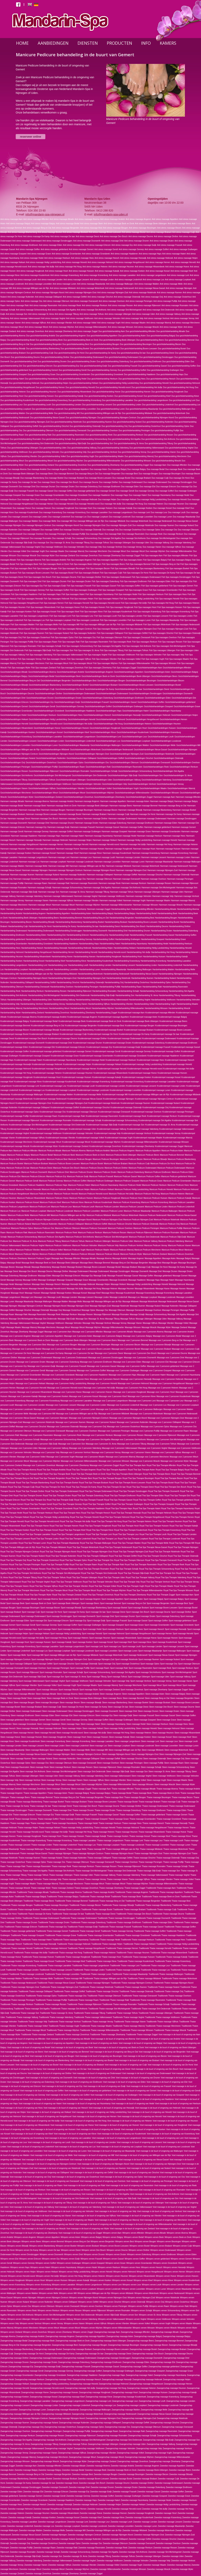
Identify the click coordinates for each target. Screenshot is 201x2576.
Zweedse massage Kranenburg (167, 2517)
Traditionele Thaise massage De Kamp (34, 1914)
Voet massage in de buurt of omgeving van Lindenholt (30, 2147)
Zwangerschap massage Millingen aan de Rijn (20, 2414)
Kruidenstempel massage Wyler (44, 1146)
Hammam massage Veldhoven (111, 896)
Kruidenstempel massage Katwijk (106, 1077)
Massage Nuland (153, 1306)
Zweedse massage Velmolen (136, 2561)
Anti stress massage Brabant (159, 232)
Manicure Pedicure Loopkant (33, 1211)
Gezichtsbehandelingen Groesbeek (49, 711)
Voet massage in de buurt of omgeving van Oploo (121, 2177)
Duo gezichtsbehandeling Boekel (74, 349)
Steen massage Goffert (98, 1720)
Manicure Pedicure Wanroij (122, 1250)
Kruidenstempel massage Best (111, 1025)
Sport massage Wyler (88, 1690)
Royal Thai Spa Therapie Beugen (107, 1478)
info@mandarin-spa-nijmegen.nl (44, 214)
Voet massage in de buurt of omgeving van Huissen (53, 2129)
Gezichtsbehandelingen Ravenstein (126, 767)
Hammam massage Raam (35, 883)
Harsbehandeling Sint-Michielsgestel (44, 995)
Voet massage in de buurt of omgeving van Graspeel (161, 2095)
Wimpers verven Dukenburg (139, 2254)
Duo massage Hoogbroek (63, 508)
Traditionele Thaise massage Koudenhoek (135, 1961)
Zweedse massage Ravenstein (91, 2548)
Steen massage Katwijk (119, 1737)
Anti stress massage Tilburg (67, 314)
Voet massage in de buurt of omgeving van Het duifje (37, 2121)
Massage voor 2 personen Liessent (61, 1405)
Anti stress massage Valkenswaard (25, 318)
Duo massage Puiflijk (76, 534)
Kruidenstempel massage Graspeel (34, 1056)
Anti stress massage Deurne (140, 236)
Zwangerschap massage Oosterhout (60, 2427)
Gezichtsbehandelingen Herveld (14, 724)
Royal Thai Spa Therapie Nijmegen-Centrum (19, 1552)
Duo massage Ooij (110, 530)
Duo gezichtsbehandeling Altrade (170, 331)
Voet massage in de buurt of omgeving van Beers (21, 2052)
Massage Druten (185, 1271)
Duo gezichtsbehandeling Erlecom (38, 366)
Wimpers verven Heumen (117, 2276)
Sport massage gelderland (180, 1621)
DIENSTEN (88, 43)
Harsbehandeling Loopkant (16, 969)
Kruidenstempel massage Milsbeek (185, 1094)
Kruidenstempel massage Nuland (165, 1103)
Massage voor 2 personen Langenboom (110, 1401)
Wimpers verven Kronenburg (38, 2285)
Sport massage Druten (145, 1616)
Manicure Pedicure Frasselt (101, 1176)
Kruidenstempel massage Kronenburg (127, 1082)
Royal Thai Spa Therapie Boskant (93, 1483)
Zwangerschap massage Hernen (178, 2384)
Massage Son (82, 1319)
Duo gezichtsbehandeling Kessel (128, 396)
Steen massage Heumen (163, 1733)
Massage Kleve (108, 1293)
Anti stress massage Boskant (75, 232)
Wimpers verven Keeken (100, 2280)
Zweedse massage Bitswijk (181, 2474)
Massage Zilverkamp (19, 1332)
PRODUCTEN (119, 43)
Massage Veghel (38, 1323)
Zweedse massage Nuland (63, 2539)
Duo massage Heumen (174, 504)
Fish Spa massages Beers (113, 564)
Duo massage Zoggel (131, 555)
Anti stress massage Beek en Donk (119, 223)
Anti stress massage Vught (109, 323)
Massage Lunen (7, 1301)
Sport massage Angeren (89, 1599)
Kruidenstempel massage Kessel (166, 1077)
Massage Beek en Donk (45, 1263)
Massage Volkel (181, 1323)
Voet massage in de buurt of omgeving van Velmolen (71, 2211)
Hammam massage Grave (139, 831)
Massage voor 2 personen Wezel (14, 1461)
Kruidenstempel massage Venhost (136, 1133)
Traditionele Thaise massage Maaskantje (130, 1974)
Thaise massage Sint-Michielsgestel (91, 1871)
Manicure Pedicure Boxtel (92, 1163)
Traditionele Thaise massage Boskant (23, 1909)
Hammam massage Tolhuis (121, 892)
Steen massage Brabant (31, 1707)
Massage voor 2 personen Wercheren (152, 1457)
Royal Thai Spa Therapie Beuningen (138, 1478)
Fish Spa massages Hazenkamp (99, 594)
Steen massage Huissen (97, 1737)
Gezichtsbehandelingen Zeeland (48, 797)
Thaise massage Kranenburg (33, 1840)
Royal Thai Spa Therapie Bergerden (49, 1478)
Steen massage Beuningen (47, 1702)
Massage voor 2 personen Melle (14, 1414)
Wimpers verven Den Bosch (93, 2250)
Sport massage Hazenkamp (70, 1629)
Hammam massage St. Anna (72, 892)
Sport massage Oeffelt (42, 1664)
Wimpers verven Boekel (66, 2246)
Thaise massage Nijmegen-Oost (148, 1853)
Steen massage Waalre (177, 1780)
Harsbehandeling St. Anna (146, 995)
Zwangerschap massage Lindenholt (74, 2405)
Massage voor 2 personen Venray (106, 1452)
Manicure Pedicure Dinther (116, 1168)
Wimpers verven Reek (27, 2310)
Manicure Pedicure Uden (122, 1241)
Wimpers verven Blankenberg (42, 2246)
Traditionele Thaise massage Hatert (36, 1940)
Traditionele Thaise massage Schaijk (154, 2004)
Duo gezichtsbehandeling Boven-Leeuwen (138, 349)
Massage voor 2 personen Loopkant (183, 1405)
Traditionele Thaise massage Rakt (114, 2000)
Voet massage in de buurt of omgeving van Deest (109, 2069)
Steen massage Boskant (159, 1702)
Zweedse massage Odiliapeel (115, 2539)
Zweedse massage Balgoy (49, 2470)
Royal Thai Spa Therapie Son (162, 1573)
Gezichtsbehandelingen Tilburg (13, 780)
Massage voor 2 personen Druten (30, 1362)
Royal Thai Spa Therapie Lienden (181, 1534)
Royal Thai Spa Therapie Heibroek (157, 1513)
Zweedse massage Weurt (30, 2569)
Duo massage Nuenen (164, 525)
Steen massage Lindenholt (77, 1746)
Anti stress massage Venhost (156, 318)
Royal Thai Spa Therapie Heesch (95, 1513)
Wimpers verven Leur (131, 2285)
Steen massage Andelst (88, 1694)
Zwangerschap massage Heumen (171, 2388)
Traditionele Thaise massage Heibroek (73, 1944)
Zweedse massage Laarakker (24, 2522)
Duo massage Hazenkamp (159, 495)
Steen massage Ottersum (60, 1763)
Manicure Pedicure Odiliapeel (71, 1224)
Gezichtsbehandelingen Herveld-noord (46, 724)
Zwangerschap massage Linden (44, 2405)
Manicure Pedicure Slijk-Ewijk (173, 1237)
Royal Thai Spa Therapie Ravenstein (141, 1564)
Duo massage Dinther (108, 482)
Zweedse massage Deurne (118, 2483)
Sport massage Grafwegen (89, 1625)
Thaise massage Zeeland (62, 1888)
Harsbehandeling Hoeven (84, 956)
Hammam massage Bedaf (11, 806)
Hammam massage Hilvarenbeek (40, 849)
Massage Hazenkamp (184, 1280)
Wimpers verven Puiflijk (138, 2306)
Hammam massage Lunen (133, 862)
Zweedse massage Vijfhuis (59, 2565)
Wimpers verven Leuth (151, 2285)
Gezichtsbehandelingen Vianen (13, 788)
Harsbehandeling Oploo (160, 982)
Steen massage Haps (70, 1724)
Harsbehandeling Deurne (157, 926)
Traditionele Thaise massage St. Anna (56, 2013)
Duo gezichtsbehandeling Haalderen (139, 374)
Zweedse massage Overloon (168, 2543)
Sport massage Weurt (152, 1685)
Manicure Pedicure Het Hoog (147, 1194)
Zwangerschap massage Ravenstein (161, 2431)
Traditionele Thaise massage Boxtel (96, 1909)
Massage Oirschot (23, 1310)
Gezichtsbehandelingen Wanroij (181, 788)
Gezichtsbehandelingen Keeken (21, 732)
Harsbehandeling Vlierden (122, 1004)
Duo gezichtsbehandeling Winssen (136, 461)
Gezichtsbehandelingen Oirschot (139, 758)
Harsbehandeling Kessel (33, 961)
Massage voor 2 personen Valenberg (85, 1448)
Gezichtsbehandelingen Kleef (76, 732)
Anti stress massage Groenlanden (66, 254)
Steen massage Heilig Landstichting (119, 1728)
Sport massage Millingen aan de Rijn (60, 1655)
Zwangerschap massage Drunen (14, 2362)
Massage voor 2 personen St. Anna (101, 1444)
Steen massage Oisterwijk (154, 1759)
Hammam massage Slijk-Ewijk (24, 892)
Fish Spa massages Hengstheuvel (24, 603)
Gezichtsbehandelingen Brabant (14, 689)
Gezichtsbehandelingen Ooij (12, 762)
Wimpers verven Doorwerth (51, 2254)
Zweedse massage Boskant (65, 2479)
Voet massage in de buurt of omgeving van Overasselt (55, 2181)
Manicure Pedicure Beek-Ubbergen (121, 1155)
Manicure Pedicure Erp (56, 1176)
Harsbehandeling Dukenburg (185, 931)
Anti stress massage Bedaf (67, 223)
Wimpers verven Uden (41, 2319)
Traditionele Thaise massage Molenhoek (179, 1978)
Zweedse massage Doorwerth (55, 2487)
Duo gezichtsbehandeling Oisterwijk (85, 426)
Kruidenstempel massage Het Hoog (15, 1073)
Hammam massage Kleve (90, 853)
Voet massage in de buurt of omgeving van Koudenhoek (121, 2134)
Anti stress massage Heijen (186, 258)
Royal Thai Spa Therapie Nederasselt (115, 1547)
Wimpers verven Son (129, 2315)
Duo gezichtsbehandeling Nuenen (97, 422)
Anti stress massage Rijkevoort (147, 305)
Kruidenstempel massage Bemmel (15, 1025)
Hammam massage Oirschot (150, 875)
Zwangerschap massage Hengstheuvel (146, 2384)
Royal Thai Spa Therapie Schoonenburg (156, 1569)
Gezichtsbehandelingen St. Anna (178, 775)
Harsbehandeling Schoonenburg (154, 991)
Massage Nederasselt (167, 1301)
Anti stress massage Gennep (131, 249)
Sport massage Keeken (82, 1642)
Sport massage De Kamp (74, 1612)
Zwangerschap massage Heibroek (147, 2379)
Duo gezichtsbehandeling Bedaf (21, 340)
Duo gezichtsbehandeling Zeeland (39, 465)
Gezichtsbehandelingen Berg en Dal (24, 681)
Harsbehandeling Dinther (180, 926)
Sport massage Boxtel (187, 1608)
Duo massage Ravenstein (133, 534)
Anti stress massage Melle (171, 284)
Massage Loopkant (149, 1297)
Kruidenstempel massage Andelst (51, 1017)
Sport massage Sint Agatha (123, 1672)
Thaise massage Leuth (173, 1840)
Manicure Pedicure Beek (64, 1155)
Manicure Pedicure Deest (41, 1168)
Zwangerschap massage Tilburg (44, 2444)
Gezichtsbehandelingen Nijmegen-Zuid (126, 754)
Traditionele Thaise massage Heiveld (16, 1948)
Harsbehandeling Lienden (100, 965)
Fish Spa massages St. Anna (86, 650)
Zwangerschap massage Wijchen (139, 2457)
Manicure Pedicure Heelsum (154, 1185)
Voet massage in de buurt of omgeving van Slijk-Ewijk (113, 2198)
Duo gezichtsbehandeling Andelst (40, 336)
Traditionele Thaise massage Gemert (52, 1931)
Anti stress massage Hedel (32, 258)
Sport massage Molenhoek (111, 1655)
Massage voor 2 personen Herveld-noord (65, 1388)
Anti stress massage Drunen (136, 241)
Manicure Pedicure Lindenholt (181, 1207)
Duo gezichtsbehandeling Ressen (158, 435)
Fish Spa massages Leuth (105, 616)
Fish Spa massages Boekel (177, 568)
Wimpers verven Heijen (26, 2272)
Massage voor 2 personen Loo (153, 1405)
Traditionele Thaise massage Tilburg (89, 2013)
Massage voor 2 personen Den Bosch (140, 1353)
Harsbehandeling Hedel (158, 944)
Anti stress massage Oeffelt (75, 297)
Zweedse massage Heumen (37, 2513)
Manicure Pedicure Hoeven (81, 1198)
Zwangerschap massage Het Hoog (111, 2388)
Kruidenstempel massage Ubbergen (52, 1129)
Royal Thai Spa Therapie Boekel (64, 1483)
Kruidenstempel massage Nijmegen (118, 1099)
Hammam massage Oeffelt (125, 875)
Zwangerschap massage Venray (14, 2453)
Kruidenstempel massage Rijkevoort (23, 1120)
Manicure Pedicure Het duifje (121, 1194)
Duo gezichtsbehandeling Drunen (52, 361)
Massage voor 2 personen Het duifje (99, 1388)
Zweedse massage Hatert (109, 2500)
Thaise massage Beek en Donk (166, 1793)
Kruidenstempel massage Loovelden (125, 1090)
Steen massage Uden (48, 1776)
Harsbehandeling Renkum (32, 991)
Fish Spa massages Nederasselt (185, 624)
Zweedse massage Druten (126, 2487)
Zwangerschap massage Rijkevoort (80, 2435)
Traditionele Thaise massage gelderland (17, 1931)
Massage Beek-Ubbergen (68, 1263)
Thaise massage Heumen (126, 1832)
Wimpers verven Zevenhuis (35, 2332)
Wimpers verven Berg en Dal (77, 2241)
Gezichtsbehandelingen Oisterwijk (168, 758)
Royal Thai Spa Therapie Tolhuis (51, 1577)
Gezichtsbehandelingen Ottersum (124, 762)
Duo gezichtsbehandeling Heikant (83, 383)
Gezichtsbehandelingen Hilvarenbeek (16, 728)
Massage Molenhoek (148, 1301)
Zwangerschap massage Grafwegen (118, 2371)
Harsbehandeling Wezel (80, 1008)
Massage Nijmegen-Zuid (100, 1306)
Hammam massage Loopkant (53, 862)
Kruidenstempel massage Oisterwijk (126, 1107)
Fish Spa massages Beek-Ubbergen (85, 564)
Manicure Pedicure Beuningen (106, 1159)
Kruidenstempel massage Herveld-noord (144, 1069)
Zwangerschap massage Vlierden (101, 2453)
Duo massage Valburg (159, 543)
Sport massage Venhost (140, 1681)
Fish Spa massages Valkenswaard (68, 655)
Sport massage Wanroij (108, 1685)
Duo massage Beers (45, 474)
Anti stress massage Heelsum (57, 258)
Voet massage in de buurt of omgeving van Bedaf (28, 2047)
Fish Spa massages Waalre (177, 659)
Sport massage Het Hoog (56, 1638)
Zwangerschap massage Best (65, 2345)
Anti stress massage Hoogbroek (30, 271)
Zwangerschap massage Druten (43, 2362)
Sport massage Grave (134, 1625)
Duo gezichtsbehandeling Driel (23, 361)
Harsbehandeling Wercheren (35, 1008)
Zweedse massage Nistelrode (13, 2539)
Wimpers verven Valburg (62, 2319)
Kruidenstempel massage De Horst (103, 1034)
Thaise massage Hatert (40, 1823)
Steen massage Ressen (82, 1767)
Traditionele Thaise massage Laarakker (54, 1965)
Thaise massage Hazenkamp (64, 1823)
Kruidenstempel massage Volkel (90, 1138)
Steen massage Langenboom (127, 1741)
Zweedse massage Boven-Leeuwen (93, 2479)
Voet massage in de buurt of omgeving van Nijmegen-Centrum (49, 2164)
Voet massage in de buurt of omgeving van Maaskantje (111, 2151)
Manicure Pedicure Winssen (83, 1254)
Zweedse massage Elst (33, 2492)
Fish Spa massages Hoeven (93, 607)
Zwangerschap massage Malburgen (95, 2410)
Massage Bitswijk (23, 1267)
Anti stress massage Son (16, 314)
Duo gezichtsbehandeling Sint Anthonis (158, 439)
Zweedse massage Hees (11, 2504)
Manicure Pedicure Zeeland (155, 1254)
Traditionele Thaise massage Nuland (163, 1987)
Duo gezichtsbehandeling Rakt (38, 435)
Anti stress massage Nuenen (169, 292)
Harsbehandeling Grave (175, 939)
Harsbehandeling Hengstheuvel (38, 952)
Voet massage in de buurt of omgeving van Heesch (66, 2108)
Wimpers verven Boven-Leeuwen (114, 2246)
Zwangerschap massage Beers (140, 2341)
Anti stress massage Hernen (157, 262)
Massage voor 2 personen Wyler (175, 1461)
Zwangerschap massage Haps (112, 2375)
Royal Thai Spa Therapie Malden (126, 1543)
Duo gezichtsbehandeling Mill (67, 413)
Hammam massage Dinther (96, 819)
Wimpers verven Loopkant (84, 2289)
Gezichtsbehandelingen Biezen (170, 681)
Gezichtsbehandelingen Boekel (75, 685)
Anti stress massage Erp (122, 245)
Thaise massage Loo (87, 1845)
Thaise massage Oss (56, 1862)
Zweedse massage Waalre (154, 2565)
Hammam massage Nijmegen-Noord (99, 870)
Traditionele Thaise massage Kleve (101, 1961)
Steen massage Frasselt (143, 1715)
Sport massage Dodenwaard (33, 1616)
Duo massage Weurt (117, 551)
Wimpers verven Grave (115, 2263)
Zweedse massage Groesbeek (34, 2500)
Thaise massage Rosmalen (153, 1866)
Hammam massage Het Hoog (160, 844)
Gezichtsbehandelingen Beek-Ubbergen (133, 676)
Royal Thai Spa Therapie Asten (141, 1470)
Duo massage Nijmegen (10, 525)
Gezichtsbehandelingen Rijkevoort (44, 771)
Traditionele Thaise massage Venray (97, 2022)
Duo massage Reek (154, 534)
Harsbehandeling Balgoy (124, 913)
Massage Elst (58, 1276)
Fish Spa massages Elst (181, 581)
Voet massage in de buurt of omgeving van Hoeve (72, 2125)
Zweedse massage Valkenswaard (57, 2561)
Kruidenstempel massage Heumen (78, 1073)
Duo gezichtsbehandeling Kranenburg (51, 400)
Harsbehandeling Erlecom (77, 935)
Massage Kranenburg (145, 1293)
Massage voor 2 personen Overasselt (48, 1431)
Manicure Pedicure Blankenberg (182, 1159)
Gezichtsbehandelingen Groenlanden (16, 711)
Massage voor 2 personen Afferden (87, 1332)
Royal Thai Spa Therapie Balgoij (170, 1470)
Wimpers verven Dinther (138, 2250)
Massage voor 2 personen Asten (78, 1336)
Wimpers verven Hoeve (166, 2276)
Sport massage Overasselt (12, 1668)
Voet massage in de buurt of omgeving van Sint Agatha (105, 2194)
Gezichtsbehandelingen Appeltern (128, 672)
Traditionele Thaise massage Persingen (17, 2000)
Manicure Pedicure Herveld (66, 1194)
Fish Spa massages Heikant (106, 599)
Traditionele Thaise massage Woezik (170, 2030)
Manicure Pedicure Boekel (11, 1163)
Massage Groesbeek (118, 1280)
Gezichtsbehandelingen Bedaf (41, 676)
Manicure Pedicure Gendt (27, 1181)
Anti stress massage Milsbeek (63, 288)
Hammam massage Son (48, 892)
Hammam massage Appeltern (113, 801)
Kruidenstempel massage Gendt (106, 1051)
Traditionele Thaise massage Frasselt (115, 1927)
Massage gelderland (163, 1276)
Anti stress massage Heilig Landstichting (43, 262)
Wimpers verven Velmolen (183, 2319)
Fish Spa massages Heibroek (56, 599)
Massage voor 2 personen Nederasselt (180, 1414)
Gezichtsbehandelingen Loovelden (15, 745)
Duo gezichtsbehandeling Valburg (82, 448)
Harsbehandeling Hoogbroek (108, 956)
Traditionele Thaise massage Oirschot (102, 1991)
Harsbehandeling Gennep (81, 939)
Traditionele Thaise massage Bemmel (71, 1901)
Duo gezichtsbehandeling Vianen (161, 452)
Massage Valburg (175, 1319)
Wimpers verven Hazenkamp (63, 2267)
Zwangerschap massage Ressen (50, 2435)
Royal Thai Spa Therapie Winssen (178, 1590)
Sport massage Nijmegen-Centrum (15, 1659)
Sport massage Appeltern (112, 1599)
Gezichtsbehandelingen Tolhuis (41, 780)
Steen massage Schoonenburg (175, 1767)
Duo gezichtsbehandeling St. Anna (129, 443)
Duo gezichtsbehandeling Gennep (102, 370)
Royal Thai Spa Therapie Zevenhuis (97, 1595)
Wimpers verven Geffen (134, 2259)
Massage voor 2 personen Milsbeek (113, 1414)
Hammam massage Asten (138, 801)
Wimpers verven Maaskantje (179, 2289)
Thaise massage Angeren (11, 1793)
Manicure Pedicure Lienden (107, 1207)
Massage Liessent (86, 1297)
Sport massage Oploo (149, 1664)
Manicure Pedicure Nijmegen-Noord (76, 1220)
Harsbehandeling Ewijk (119, 935)
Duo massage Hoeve (22, 508)
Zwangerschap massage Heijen (176, 2379)
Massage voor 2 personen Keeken (53, 1396)
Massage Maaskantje (24, 1301)
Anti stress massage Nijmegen (179, 288)
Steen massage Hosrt (76, 1737)
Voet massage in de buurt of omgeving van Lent (163, 2138)
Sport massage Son (55, 1677)
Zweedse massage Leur (99, 2522)
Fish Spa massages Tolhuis (136, 650)
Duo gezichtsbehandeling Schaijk (56, 439)
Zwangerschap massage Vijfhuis (72, 2453)
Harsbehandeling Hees (10, 948)
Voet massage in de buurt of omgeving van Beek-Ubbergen (170, 2047)
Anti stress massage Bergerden (65, 228)
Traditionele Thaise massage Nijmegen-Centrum (132, 1983)
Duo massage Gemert (105, 491)
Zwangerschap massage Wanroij (21, 2457)
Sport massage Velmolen (100, 1681)
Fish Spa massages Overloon (164, 637)
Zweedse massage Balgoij (26, 2470)
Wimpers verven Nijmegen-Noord (83, 2298)
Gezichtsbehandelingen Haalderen (80, 711)
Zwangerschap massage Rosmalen (112, 2435)
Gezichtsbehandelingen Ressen (14, 771)
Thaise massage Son (171, 1871)
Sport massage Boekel (117, 1608)
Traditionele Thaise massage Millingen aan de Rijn (105, 1978)
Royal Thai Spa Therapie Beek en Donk (88, 1474)
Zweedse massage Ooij (20, 2543)
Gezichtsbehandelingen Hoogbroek (105, 728)
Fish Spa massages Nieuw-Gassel (15, 629)
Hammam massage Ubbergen (147, 892)
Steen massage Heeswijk (27, 1728)
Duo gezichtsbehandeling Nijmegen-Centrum (116, 417)
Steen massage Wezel (70, 1784)
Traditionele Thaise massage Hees (170, 1940)
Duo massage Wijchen (155, 551)
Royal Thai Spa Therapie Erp (33, 1500)
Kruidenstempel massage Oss (53, 1112)
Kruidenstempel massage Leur (53, 1086)
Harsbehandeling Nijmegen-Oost (62, 978)
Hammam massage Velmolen (139, 896)
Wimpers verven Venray (52, 2323)
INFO (146, 43)
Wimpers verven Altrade (155, 2233)
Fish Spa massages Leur (83, 616)
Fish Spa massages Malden (22, 624)
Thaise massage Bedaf (121, 1793)
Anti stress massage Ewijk (144, 245)
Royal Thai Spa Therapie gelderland (177, 1500)
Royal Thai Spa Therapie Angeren (81, 1470)
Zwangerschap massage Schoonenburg (174, 2435)
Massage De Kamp (176, 1267)
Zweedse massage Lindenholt (20, 2526)
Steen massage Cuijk (52, 1707)
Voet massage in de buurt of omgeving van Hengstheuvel (47, 2116)
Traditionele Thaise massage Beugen (16, 1905)
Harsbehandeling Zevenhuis (57, 1013)
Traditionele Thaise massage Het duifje (31, 1953)
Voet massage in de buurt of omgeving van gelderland (87, 2091)
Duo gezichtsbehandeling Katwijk (69, 396)
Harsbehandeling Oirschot (68, 982)
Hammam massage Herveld (76, 844)
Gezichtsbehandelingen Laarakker (47, 737)
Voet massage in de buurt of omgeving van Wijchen (97, 2224)
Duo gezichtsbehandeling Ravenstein (68, 435)
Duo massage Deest (47, 482)
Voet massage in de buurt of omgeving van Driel (94, 2078)
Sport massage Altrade (27, 1599)
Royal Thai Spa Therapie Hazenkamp (177, 1508)
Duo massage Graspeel (10, 495)
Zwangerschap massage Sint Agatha (16, 2440)
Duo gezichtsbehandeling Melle (39, 413)
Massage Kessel (79, 1293)
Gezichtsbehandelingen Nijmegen (182, 750)
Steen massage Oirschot (132, 1759)
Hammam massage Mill (58, 866)
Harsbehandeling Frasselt (141, 935)
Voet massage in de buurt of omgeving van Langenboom (116, 2138)
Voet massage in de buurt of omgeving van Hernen (94, 2116)
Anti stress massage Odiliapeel (48, 297)
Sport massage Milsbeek (88, 1655)
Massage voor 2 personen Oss (183, 1426)
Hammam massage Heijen (80, 840)
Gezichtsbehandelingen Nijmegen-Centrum (19, 754)
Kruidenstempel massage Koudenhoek (59, 1082)
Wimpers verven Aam (112, 2233)
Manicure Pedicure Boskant (36, 1163)
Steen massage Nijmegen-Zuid (172, 1754)
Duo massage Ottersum (188, 530)
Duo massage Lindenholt (59, 517)
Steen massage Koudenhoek (27, 1741)
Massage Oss (102, 1310)
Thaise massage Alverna (167, 1789)
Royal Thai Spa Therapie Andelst (51, 1470)
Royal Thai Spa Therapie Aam (133, 1465)
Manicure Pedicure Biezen (131, 1159)
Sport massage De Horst (51, 1612)
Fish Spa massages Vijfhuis (79, 659)
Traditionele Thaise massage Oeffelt (69, 1991)
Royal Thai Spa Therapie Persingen (24, 1564)
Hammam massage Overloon (153, 879)
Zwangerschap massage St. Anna (15, 2444)
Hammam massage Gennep (36, 831)
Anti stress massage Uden (143, 314)
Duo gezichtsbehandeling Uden (53, 448)
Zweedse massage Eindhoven (179, 2487)
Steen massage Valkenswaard (117, 1776)
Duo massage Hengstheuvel (21, 504)
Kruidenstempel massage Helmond (15, 1069)
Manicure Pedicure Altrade (49, 1151)
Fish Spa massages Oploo (62, 637)
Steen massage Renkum (60, 1767)
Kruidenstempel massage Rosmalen (56, 1120)
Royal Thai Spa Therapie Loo (104, 1539)
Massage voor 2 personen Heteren (163, 1388)
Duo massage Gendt (125, 491)
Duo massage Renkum (173, 534)
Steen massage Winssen (143, 1784)
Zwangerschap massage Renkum (20, 2435)
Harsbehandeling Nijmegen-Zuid (91, 978)
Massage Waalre (13, 1327)
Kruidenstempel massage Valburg (111, 1129)
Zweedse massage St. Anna (75, 2556)
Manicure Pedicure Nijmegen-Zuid (138, 1220)
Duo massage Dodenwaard (131, 482)
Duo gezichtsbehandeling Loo (187, 405)
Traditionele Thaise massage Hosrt (106, 1957)
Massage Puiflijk (187, 1310)
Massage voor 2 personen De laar (79, 1353)
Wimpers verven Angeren (25, 2237)
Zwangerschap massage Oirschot (164, 2423)
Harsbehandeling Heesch (32, 948)
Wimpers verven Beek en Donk (178, 2237)
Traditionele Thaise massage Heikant (139, 1944)
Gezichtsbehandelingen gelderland (180, 702)
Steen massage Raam (174, 1763)
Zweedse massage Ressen (165, 2548)
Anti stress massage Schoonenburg (31, 310)
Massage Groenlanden (99, 1280)
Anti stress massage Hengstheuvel (129, 262)
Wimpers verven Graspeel (93, 2263)
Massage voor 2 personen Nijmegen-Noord (128, 1418)
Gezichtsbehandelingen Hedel (13, 715)
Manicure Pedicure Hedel (130, 1185)
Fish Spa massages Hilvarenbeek (41, 607)
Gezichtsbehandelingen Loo (108, 741)
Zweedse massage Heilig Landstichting (163, 2504)
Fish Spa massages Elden (159, 581)
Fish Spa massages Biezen (98, 568)
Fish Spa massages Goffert (57, 590)
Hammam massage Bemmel (145, 806)
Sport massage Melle (17, 1655)
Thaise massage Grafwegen (71, 1819)
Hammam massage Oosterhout (26, 879)
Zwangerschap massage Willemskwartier (172, 2457)
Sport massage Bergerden (158, 1603)
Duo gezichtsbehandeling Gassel (152, 366)
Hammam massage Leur (81, 857)
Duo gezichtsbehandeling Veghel (179, 448)
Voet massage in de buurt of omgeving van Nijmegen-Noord (103, 2164)
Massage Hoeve (162, 1289)
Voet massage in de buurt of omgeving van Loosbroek (166, 2147)
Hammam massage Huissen (168, 849)
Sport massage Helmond (113, 1633)
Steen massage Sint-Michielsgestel (61, 1771)
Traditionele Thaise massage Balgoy (63, 1896)
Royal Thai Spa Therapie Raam (83, 1564)
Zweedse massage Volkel (108, 2565)
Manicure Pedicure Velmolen (84, 1245)
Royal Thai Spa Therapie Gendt (38, 1504)
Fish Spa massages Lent (60, 616)
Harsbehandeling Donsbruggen (68, 931)
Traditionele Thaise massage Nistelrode (96, 1987)
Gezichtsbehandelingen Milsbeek (54, 750)
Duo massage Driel (27, 486)
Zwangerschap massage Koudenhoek (129, 2397)
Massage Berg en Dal (120, 1263)
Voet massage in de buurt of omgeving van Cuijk (126, 2065)
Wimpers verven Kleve (163, 2280)
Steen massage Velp (9, 1780)
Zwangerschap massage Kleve (99, 2397)
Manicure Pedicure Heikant (102, 1189)
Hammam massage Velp (163, 896)
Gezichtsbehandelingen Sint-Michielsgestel (52, 775)
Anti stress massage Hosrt (56, 271)
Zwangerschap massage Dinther (14, 2358)
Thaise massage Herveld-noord (30, 1832)
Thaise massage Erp (45, 1815)
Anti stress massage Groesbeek (96, 254)
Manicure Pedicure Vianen (179, 1245)
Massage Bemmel (102, 1263)
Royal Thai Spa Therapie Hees (67, 1513)
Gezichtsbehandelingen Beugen (111, 681)
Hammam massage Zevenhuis (45, 909)
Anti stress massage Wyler (171, 327)
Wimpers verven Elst (9, 2259)
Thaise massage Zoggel (134, 1888)
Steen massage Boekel (138, 1702)
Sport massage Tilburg (96, 1677)
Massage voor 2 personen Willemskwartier (79, 1461)
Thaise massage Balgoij (78, 1793)
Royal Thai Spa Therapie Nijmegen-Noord (58, 1552)
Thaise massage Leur (153, 1840)
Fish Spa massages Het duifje (134, 603)
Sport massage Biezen (50, 1608)
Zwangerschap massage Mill (180, 2410)
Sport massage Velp (121, 1681)
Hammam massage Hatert (72, 836)
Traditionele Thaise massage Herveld (155, 1948)
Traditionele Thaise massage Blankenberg (153, 1905)
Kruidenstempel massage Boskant (139, 1030)
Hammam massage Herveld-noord (104, 844)
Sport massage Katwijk (62, 1642)
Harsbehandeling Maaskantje (113, 969)
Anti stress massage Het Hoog (68, 267)
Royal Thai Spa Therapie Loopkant (133, 1539)
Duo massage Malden (28, 521)
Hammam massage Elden (166, 823)
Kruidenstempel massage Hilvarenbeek (110, 1073)
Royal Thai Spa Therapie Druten (57, 1495)
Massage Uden (160, 1319)
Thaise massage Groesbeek (168, 1819)
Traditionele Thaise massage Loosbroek (26, 1974)
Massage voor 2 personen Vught (60, 1457)
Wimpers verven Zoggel (83, 2332)
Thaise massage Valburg (104, 1875)
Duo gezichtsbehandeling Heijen (54, 383)
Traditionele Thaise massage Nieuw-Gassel (56, 1983)
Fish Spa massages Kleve (91, 612)
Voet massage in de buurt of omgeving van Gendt (178, 2091)
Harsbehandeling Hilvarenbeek (37, 956)
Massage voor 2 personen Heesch (105, 1379)
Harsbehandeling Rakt (152, 987)
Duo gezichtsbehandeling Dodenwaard (87, 357)
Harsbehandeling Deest (109, 926)
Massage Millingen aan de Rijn (108, 1301)
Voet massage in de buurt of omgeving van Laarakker (68, 2138)
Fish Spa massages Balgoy (179, 560)
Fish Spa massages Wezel (80, 663)
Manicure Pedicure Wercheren (147, 1250)
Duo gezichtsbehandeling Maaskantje (142, 409)
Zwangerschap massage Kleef (71, 2397)
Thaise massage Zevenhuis (86, 1888)
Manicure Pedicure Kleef (50, 1202)
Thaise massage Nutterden (75, 1858)
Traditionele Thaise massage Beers (38, 1901)
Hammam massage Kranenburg (146, 853)
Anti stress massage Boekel (50, 232)
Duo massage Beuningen (170, 474)
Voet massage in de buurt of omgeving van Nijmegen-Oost (155, 2164)
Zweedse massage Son (52, 2556)
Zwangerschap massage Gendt (30, 2371)
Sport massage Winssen (47, 1690)
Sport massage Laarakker (47, 1646)
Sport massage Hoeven (167, 1638)
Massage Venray (119, 1323)
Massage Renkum (69, 1314)
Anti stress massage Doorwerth (86, 241)
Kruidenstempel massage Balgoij (172, 1017)
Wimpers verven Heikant (47, 2272)
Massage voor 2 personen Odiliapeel (165, 1422)
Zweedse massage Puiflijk (21, 2548)
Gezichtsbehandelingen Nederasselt (117, 750)
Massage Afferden (72, 1258)
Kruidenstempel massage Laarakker (160, 1082)
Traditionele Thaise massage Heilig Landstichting (177, 1944)
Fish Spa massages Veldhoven (121, 655)
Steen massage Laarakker (102, 1741)
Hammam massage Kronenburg (174, 853)
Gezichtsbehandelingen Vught (125, 788)
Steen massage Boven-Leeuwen (185, 1702)
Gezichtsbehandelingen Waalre (153, 788)
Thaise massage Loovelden (157, 1845)
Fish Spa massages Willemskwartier (134, 663)
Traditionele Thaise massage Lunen (95, 1974)
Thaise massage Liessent (19, 1845)
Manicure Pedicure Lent (39, 1207)
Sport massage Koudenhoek (164, 1642)
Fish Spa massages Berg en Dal (165, 564)
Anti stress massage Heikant (12, 262)
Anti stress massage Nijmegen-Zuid (112, 292)
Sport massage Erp (77, 1621)
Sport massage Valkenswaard (31, 1681)
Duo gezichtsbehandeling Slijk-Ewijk (70, 443)
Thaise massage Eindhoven (154, 1810)
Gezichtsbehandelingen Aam (149, 668)
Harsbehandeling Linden (146, 965)
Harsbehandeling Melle (185, 969)
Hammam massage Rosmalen (13, 887)
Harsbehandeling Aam (121, 909)
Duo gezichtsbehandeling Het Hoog (178, 387)
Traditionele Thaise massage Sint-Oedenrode (150, 2009)
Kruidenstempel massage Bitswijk (44, 1030)
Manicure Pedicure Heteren (173, 1194)
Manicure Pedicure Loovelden (87, 1211)
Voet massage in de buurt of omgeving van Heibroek (158, 2108)
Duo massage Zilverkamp (109, 555)
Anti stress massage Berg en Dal (37, 228)
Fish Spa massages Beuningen (71, 568)
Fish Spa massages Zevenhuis (70, 668)
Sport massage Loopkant (59, 1651)
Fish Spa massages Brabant (86, 573)
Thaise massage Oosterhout (12, 1862)
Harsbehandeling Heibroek (79, 948)
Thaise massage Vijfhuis (139, 1879)
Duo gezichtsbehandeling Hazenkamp (41, 379)
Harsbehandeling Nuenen (142, 978)
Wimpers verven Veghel (136, 2319)
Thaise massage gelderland (153, 1815)
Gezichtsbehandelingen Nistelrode (159, 754)
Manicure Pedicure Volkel (52, 1250)
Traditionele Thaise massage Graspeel (27, 1935)
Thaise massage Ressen (106, 1866)
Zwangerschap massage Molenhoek (87, 2414)
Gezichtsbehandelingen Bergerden (56, 681)
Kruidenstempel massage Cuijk (73, 1034)
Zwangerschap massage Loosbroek (162, 2405)
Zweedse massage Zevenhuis (38, 2573)
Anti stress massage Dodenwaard (27, 241)
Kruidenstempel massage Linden (171, 1086)
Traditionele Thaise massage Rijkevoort (84, 2004)
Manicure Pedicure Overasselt (94, 1228)
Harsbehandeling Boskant (116, 922)
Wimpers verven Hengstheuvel (150, 2272)
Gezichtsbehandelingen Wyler (21, 797)
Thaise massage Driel (62, 1810)
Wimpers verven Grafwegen (69, 2263)
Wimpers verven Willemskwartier (117, 2328)
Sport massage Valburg (180, 1677)
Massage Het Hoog (92, 1289)
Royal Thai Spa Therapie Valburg (140, 1577)
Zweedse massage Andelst (122, 2466)
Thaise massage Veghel (179, 1875)
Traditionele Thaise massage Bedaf (94, 1896)
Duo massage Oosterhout (130, 530)
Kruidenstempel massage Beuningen (171, 1025)
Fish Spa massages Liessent (155, 616)
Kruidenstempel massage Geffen (14, 1051)
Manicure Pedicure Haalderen (32, 1185)
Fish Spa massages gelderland (154, 586)
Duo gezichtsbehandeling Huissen (39, 396)
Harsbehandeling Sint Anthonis (13, 995)
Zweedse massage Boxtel (121, 2479)
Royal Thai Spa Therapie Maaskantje (63, 1543)
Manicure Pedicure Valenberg (171, 1241)
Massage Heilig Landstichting (139, 1284)
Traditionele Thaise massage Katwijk (171, 1957)
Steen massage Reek (39, 1767)
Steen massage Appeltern (133, 1694)
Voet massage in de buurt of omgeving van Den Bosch (154, 2069)
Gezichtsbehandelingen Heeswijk (126, 715)
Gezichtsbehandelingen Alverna (42, 672)
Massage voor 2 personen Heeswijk (136, 1379)
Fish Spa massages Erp (32, 586)
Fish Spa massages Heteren (187, 603)
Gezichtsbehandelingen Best (83, 681)
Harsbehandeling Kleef (55, 961)
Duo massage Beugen (148, 474)
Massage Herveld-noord (55, 1289)
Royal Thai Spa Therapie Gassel (118, 1500)
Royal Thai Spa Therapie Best (79, 1478)
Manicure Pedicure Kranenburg (126, 1202)
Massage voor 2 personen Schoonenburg (58, 1439)
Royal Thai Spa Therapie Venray (185, 1582)
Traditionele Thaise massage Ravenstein (147, 2000)
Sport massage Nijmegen (186, 1655)
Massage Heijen (103, 1284)
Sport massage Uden (160, 1677)
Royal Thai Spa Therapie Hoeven (64, 1526)
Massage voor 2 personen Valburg (53, 1448)
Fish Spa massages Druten (79, 581)
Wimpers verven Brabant (161, 2246)
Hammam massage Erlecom (12, 827)
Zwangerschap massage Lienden (180, 2401)
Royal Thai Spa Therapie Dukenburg (87, 1495)
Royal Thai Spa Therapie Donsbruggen (130, 1491)
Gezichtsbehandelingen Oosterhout (41, 762)
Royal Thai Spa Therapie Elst (177, 1495)
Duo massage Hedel (180, 495)
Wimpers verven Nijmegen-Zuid (141, 2298)
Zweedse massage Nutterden (88, 2539)
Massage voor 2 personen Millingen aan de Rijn (77, 1414)
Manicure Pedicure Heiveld (161, 1189)
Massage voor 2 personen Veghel (152, 1448)
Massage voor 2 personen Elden (127, 1362)
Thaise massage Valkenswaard (154, 1875)
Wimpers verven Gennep (24, 2263)
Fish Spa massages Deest (11, 577)
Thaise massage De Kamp (17, 1806)
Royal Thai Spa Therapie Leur (126, 1534)
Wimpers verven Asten (70, 2237)
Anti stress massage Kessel (158, 271)
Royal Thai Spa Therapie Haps (118, 1508)
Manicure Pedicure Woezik (108, 1254)
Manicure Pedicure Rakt (16, 1232)
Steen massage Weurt (50, 1784)
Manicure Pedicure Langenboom (14, 1207)
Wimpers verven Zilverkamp (60, 2332)
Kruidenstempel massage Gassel (185, 1047)
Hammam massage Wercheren (13, 905)
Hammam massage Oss (75, 879)
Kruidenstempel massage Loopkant (61, 1090)
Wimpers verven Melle (48, 2293)
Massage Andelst (119, 1258)
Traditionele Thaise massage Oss (72, 1996)
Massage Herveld (36, 1289)
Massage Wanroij (29, 1327)
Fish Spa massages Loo (34, 620)
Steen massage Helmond (168, 1728)
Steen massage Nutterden (64, 1759)
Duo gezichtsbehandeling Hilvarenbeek (74, 392)
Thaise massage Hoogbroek (28, 1836)
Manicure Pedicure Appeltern (148, 1151)
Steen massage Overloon (108, 1763)
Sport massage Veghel (55, 1681)
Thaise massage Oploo (36, 1862)
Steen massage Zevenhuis (34, 1789)
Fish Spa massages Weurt (56, 663)
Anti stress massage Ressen (120, 305)
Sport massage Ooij (106, 1664)
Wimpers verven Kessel (122, 2280)
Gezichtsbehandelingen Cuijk (42, 689)
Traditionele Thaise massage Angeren (131, 1892)
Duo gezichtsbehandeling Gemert (43, 370)
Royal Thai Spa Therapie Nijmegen (183, 1547)
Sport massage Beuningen (28, 1608)
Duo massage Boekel (54, 478)
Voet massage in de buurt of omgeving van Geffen (42, 2091)
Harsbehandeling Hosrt (132, 956)
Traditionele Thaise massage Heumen (132, 1953)
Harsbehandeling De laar (88, 926)
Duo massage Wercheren (96, 551)
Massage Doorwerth (139, 1271)
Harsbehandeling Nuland (165, 978)
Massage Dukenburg (9, 1276)
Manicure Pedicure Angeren (123, 1151)
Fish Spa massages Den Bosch (38, 577)
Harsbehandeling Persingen (86, 987)
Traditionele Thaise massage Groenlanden (95, 1935)
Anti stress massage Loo (153, 280)
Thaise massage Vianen (117, 1879)
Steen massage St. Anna (159, 1771)
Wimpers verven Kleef (143, 2280)
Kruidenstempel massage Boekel (108, 1030)
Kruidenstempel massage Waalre (147, 1138)
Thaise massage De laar (40, 1806)
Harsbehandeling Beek (167, 913)
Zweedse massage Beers (180, 2470)
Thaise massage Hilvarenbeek (151, 1832)
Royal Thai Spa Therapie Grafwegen (127, 1504)
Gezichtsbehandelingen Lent (108, 737)
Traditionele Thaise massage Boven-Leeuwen (60, 1909)
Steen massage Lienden (11, 1746)
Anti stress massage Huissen (81, 271)
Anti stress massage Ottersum (56, 301)
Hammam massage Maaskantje (159, 862)
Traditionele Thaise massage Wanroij (128, 2026)
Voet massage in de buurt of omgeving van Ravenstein (129, 2185)
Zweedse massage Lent (77, 2522)
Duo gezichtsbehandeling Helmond (184, 383)
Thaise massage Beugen (135, 1797)
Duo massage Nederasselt (160, 521)
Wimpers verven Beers (31, 2241)
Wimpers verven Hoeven (187, 2276)
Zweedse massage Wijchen (77, 2569)
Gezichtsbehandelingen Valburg (127, 780)
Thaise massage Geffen (129, 1815)
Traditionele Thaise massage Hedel (104, 1940)
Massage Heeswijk (70, 1284)
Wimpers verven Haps (19, 2267)
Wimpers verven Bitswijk (17, 2246)
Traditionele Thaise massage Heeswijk (39, 1944)
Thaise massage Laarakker (84, 1840)
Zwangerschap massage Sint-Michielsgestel (86, 2440)
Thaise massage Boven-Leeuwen (102, 1802)
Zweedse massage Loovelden (121, 2526)
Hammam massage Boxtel (69, 814)
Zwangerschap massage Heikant (14, 2384)
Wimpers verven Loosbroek (109, 2289)
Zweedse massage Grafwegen (128, 2496)
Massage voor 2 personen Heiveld (102, 1383)
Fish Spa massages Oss (85, 637)
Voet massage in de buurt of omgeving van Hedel (132, 2103)
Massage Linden (101, 1297)
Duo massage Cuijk (160, 478)
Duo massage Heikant (126, 499)
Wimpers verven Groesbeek (165, 2263)
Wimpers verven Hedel (87, 2267)
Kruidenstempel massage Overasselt (114, 1112)
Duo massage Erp (185, 486)
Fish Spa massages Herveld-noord (105, 603)
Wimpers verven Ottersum (43, 2306)
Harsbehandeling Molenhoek (90, 974)
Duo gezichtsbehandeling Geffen (182, 366)
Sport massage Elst (38, 1621)
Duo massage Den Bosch (67, 482)
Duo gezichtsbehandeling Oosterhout (144, 426)
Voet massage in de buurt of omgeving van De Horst (170, 2065)
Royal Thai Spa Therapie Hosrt (125, 1526)
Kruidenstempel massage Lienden (110, 1086)
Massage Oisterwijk (40, 1310)
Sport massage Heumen (99, 1638)
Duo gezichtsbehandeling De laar (131, 353)
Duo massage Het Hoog (132, 504)
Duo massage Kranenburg (50, 512)
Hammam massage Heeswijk (29, 840)
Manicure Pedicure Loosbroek (60, 1211)
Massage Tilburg (112, 1319)
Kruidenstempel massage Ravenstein (102, 1116)
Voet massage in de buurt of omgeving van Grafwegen (114, 2095)
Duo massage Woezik (26, 555)
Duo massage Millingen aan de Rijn (88, 521)
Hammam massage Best (29, 810)
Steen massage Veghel (141, 1776)
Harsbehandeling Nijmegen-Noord (32, 978)
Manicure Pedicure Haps (56, 1185)
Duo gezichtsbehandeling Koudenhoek (17, 400)
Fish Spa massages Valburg (12, 655)
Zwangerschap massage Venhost (177, 2448)
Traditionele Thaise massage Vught (63, 2026)
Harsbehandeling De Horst (40, 926)
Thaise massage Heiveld (104, 1828)
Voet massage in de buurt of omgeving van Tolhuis (95, 2203)
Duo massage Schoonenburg (85, 538)
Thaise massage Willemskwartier (163, 1884)
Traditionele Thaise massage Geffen (180, 1927)
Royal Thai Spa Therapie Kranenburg (164, 1530)
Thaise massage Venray (95, 1879)
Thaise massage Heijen (27, 1828)
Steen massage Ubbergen (27, 1776)
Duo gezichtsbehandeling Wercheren (170, 456)
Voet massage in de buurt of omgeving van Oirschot (136, 2172)
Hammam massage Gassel (107, 827)
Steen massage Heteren (140, 1733)
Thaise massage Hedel (88, 1823)
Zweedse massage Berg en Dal (30, 2474)
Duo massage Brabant (141, 478)
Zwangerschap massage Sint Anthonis (50, 2440)
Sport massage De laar (96, 1612)
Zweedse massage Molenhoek (161, 2530)
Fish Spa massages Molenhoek (157, 624)
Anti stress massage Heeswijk (133, 258)
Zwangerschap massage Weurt (82, 2457)
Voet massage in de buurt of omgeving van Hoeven (117, 2125)
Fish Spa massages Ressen (170, 642)
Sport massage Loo (39, 1651)
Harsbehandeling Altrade (165, 909)
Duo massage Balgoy (136, 469)
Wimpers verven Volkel (140, 2323)
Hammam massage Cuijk (118, 814)
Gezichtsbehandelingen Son (150, 775)
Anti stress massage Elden (50, 245)
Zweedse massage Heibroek (85, 2504)
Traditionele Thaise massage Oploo (41, 1996)
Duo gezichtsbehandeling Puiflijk (165, 430)
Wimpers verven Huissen (57, 2280)
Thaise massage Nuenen (29, 1858)
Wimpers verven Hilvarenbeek (142, 2276)
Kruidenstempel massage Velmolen (77, 1133)
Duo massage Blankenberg (32, 478)
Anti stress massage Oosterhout (178, 297)
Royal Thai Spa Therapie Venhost (155, 1582)
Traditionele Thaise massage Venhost (64, 2022)
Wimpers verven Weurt (49, 2328)
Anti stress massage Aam (11, 219)
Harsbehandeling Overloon (61, 987)
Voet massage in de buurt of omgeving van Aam (179, 2034)
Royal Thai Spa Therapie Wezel (82, 1590)
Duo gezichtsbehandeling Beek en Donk (80, 340)
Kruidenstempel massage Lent (26, 1086)
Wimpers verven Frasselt (91, 2259)
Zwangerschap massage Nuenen (14, 2423)
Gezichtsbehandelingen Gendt (42, 706)
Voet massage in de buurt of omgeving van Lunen (65, 2151)
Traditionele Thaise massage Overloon (174, 1996)
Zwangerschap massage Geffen (134, 2366)
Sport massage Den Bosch (137, 1612)
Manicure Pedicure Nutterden (45, 1224)
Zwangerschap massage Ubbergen (103, 2444)
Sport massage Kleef (123, 1642)
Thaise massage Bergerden (92, 1797)
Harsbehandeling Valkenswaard (114, 1000)
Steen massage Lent (150, 1741)
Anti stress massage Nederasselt (119, 288)
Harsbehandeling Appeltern (58, 913)
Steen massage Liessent (33, 1746)
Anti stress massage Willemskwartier (91, 327)
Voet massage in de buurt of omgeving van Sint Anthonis (154, 2194)
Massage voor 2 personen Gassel (101, 1366)
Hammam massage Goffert (61, 831)
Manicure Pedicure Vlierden (28, 1250)
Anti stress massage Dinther (166, 236)
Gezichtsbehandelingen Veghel (26, 784)
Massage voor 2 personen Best (32, 1345)
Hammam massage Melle (36, 866)
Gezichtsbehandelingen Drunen (40, 698)
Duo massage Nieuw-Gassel (185, 521)
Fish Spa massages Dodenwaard (116, 577)
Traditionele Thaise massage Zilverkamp (107, 2034)
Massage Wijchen (93, 1327)
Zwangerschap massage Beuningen (123, 2345)
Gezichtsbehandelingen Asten (157, 672)
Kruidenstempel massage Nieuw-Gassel (84, 1099)
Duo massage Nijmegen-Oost (92, 525)
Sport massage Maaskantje (150, 1651)
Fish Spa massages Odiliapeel (110, 633)
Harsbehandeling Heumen (11, 956)
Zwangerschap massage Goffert (88, 2371)
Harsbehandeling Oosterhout (136, 982)
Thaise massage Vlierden (162, 1879)
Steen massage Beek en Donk (60, 1698)
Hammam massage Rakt (58, 883)
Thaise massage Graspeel (96, 1819)
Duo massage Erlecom (166, 486)
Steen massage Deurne (184, 1707)
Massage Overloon (153, 1310)
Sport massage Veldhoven (77, 1681)
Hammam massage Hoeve (67, 849)
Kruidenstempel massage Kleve (28, 1082)
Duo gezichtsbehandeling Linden (127, 405)
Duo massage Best (129, 474)
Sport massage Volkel (47, 1685)
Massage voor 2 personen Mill (42, 1414)
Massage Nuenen (137, 1306)
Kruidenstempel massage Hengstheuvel (49, 1069)
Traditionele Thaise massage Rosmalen (119, 2004)
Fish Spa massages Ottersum (109, 637)
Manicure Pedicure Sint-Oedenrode (144, 1237)
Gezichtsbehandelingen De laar (128, 689)
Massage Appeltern (153, 1258)
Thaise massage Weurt (94, 1884)
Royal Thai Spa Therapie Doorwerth (163, 1491)
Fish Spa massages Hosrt (145, 607)
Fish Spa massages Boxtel (62, 573)
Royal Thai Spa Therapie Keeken (14, 1530)
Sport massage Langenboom (72, 1646)
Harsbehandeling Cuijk (18, 926)
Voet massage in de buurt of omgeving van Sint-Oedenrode (63, 2198)
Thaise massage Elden (176, 1810)
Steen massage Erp (104, 1715)
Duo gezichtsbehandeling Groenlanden (73, 374)
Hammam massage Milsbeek (118, 866)
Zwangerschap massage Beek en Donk (72, 2341)
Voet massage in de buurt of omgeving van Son (157, 2198)
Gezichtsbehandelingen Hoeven (75, 728)
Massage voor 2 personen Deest (109, 1353)
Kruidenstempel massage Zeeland (74, 1146)
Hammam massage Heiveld (165, 840)
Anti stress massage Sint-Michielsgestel (124, 310)
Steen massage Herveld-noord (69, 1733)
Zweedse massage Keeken (44, 2517)
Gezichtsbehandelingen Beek (68, 676)
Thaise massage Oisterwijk (168, 1858)
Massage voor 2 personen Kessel (83, 1396)
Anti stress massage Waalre (133, 323)
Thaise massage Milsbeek (151, 1849)
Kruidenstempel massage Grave (65, 1056)
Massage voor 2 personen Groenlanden (23, 1375)
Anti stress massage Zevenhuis (30, 331)
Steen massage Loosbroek (142, 1746)
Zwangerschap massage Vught (158, 2453)
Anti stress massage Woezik (146, 327)
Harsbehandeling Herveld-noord (112, 952)
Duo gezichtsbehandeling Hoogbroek (167, 392)
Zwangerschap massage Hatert (139, 2375)
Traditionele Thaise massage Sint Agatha (32, 2009)
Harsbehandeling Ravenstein (175, 987)
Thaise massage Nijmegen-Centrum (87, 1853)
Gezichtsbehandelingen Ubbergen (71, 780)
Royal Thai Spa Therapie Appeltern (112, 1470)
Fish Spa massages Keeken (19, 612)
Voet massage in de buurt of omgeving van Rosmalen (162, 2190)
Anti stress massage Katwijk (107, 271)
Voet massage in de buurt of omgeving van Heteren (129, 2121)
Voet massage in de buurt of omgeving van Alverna (113, 2039)
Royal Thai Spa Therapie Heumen (167, 1521)
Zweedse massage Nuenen (39, 2539)
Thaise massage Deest (62, 1806)
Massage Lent (27, 1297)
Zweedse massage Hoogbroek (141, 2513)
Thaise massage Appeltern (35, 1793)
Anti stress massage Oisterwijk (127, 297)
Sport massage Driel (105, 1616)
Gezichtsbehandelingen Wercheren (15, 793)
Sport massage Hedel (92, 1629)
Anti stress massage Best (91, 228)
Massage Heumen (126, 1289)
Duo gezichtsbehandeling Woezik (166, 461)
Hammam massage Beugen (53, 810)
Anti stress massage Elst (73, 245)
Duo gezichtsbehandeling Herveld (80, 387)
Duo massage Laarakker (97, 512)
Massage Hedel (7, 1284)
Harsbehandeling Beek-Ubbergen (22, 918)
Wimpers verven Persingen (115, 2306)
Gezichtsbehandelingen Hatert (135, 711)
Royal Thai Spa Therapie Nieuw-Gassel (150, 1547)
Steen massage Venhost (29, 1780)
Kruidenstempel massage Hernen (81, 1069)
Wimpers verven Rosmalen (118, 2310)
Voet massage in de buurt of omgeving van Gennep (22, 2095)
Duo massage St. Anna (60, 543)
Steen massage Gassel (165, 1715)
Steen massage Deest (138, 1707)
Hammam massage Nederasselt (174, 866)
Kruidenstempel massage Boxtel (14, 1034)
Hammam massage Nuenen (22, 875)
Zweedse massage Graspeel (154, 2496)
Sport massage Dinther (181, 1612)
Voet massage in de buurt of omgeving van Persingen (149, 2181)
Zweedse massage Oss (91, 2543)
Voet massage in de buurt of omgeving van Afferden (22, 2039)
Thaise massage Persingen (150, 1862)
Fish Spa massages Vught (152, 659)
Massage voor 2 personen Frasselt (71, 1366)
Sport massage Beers (89, 1603)
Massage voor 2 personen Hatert (151, 1375)
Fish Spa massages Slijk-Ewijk (38, 650)
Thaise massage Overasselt (102, 1862)
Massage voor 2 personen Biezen (125, 1345)
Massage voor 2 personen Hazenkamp (183, 1375)
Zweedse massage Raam (44, 2548)
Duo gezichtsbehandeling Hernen (50, 387)
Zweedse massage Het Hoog (181, 2509)
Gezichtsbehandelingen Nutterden (51, 758)
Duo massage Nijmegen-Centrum (36, 525)
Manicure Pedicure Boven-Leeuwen (64, 1163)
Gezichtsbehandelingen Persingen (15, 767)
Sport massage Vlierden (26, 1685)
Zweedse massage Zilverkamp (65, 2573)
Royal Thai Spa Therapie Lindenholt (75, 1539)
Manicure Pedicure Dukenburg (130, 1172)
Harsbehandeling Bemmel (71, 918)
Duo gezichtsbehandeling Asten (132, 336)
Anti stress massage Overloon (112, 301)
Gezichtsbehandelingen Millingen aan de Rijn (20, 750)
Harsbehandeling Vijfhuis (99, 1004)
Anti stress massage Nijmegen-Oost (81, 292)
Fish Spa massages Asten (131, 560)
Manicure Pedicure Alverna (74, 1151)
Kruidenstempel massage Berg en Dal (47, 1025)
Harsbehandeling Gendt (58, 939)
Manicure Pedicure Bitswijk (155, 1159)
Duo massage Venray (132, 547)
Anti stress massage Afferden (36, 219)
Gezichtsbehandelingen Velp (114, 784)
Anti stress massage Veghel (53, 318)
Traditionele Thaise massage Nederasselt (18, 1983)
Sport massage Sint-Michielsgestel (177, 1672)
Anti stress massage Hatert (174, 254)
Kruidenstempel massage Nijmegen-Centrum (154, 1099)
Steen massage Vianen (72, 1780)
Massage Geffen (146, 1276)
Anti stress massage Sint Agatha (62, 310)
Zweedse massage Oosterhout (44, 2543)
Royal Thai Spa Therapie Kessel (44, 1530)
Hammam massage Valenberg (29, 896)
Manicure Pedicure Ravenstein (41, 1232)
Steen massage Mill (99, 1750)
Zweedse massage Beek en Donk (122, 2470)
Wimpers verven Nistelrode (167, 2298)
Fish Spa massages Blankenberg (150, 568)
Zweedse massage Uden (173, 2556)
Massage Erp (87, 1276)
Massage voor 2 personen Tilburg (131, 1444)
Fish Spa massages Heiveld (167, 599)
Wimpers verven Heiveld (101, 2272)
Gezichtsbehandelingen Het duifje (78, 724)
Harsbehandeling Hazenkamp (134, 944)
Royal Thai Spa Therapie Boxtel (160, 1483)
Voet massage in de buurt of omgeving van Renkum (23, 2190)
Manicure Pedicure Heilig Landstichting (132, 1189)
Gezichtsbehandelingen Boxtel (167, 685)
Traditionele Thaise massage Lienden (22, 1970)
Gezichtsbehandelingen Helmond (110, 719)
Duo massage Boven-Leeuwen (98, 478)
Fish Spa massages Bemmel (138, 564)
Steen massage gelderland (12, 1720)
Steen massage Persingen (131, 1763)
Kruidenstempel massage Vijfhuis (30, 1138)
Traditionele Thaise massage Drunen (21, 1922)
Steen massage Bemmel (133, 1698)
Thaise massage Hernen (178, 1828)
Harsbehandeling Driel (118, 931)
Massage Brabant (129, 1267)
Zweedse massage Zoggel (90, 2573)
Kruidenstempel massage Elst (42, 1047)
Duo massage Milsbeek (115, 521)
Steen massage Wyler (185, 1784)
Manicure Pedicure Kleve (73, 1202)
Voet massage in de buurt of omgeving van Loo (75, 2147)
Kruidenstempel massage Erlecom (70, 1047)
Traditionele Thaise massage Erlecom (21, 1927)
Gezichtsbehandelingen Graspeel (158, 706)
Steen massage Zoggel (81, 1789)
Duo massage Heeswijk (66, 499)
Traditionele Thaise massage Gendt (84, 1931)
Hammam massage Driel (38, 823)
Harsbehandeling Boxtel (168, 922)
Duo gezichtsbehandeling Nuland (127, 422)
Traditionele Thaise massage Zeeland (37, 2034)
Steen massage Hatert (90, 1724)
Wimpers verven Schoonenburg (166, 2310)
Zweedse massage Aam (26, 2466)
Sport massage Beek (15, 1603)
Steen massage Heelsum (157, 1724)
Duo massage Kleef (181, 508)
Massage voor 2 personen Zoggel (104, 1465)
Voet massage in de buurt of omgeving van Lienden (93, 2142)
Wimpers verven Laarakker (63, 2285)
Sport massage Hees (134, 1629)
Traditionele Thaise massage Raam (83, 2000)
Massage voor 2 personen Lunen (81, 1409)
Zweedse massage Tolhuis (123, 2556)
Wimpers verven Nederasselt (172, 2293)
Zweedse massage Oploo (69, 2543)
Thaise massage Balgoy (100, 1793)
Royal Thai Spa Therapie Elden (150, 1495)
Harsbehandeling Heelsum (180, 944)
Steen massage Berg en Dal (157, 1698)
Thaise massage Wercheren (71, 1884)
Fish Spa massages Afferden (175, 555)
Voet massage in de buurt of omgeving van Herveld (139, 2116)
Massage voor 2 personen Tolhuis (161, 1444)
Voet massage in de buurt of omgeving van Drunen (138, 2078)
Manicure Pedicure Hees (178, 1185)
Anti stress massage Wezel (36, 327)
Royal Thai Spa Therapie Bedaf (29, 1474)
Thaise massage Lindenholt (65, 1845)
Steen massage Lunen (188, 1746)
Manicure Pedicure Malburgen (165, 1211)
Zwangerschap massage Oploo (90, 2427)
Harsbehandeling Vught (165, 1004)
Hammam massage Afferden (188, 797)
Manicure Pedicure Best (57, 1159)
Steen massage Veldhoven (164, 1776)
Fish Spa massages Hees (175, 594)
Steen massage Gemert (35, 1720)
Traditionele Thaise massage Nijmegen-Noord (173, 1983)
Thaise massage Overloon (126, 1862)
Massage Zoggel (36, 1332)
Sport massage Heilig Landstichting (65, 1633)
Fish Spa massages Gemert (181, 586)
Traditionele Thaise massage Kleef (70, 1961)
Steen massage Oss (40, 1763)
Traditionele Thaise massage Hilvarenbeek (168, 1953)
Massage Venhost (103, 1323)
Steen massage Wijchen (91, 1784)
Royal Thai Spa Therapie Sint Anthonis (24, 1573)
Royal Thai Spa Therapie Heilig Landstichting (49, 1517)
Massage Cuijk (144, 1267)
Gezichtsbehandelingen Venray (170, 784)
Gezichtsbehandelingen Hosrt (134, 728)
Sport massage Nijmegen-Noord (45, 1659)
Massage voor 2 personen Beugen (62, 1345)
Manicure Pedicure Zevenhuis (181, 1254)
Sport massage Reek (162, 1668)
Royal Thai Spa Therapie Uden (111, 1577)
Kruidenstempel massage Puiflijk (14, 1116)
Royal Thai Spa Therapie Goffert (97, 1504)
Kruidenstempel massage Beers (173, 1021)
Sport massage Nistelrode (126, 1659)
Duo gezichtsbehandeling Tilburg (158, 443)
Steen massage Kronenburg (78, 1741)
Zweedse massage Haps (86, 2500)
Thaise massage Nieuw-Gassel (33, 1853)
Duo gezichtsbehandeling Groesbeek (107, 374)
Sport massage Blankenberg (94, 1608)
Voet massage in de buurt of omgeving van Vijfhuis (94, 2216)
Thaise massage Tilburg (16, 1875)
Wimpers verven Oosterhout (177, 2302)
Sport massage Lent (94, 1646)
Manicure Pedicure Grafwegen (100, 1181)
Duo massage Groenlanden (53, 495)
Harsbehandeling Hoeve (62, 956)
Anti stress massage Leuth (25, 280)
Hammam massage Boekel (184, 810)
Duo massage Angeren (57, 469)
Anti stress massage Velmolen (107, 318)
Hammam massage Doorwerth (13, 823)
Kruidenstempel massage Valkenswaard (176, 1129)
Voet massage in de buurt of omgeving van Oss (164, 2177)
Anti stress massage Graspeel (13, 254)
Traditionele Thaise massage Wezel (30, 2030)
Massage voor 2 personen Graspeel (156, 1370)
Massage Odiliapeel (188, 1306)
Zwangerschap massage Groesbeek (50, 2375)
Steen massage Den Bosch (161, 1707)
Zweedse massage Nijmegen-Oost (149, 2535)
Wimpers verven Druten (116, 2254)
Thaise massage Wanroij (47, 1884)
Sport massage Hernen (162, 1633)
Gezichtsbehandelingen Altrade (13, 672)
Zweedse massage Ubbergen (148, 2556)
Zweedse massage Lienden (145, 2522)
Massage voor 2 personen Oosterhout (123, 1426)
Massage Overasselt (135, 1310)
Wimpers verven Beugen (145, 2241)
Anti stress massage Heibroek (160, 258)
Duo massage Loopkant (97, 517)
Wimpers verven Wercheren (26, 2328)
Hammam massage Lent (58, 857)
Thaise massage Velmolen (30, 1879)
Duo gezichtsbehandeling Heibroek (24, 383)
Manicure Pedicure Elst (10, 1176)
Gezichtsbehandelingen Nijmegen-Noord (56, 754)
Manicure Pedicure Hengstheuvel (14, 1194)
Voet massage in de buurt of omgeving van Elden (124, 2082)
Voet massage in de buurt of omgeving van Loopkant (119, 2147)
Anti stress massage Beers (179, 223)
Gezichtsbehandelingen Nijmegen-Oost (92, 754)
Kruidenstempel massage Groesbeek (130, 1056)
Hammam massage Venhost (186, 896)
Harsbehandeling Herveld (86, 952)
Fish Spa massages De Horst (135, 573)
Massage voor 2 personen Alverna (149, 1332)
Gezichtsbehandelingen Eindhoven (129, 698)
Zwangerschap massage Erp (20, 2366)
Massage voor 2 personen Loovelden (50, 1409)
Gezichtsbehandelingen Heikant (14, 719)
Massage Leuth (54, 1297)
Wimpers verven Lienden (173, 2285)
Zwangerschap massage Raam (104, 2431)
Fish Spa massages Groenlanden (163, 590)
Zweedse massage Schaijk (48, 2552)
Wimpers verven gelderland (158, 2259)
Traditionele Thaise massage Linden (89, 1970)
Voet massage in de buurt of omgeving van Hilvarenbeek (25, 2125)
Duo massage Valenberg (180, 543)
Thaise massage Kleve (181, 1836)
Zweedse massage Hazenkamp (134, 2500)
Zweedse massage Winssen (134, 2569)
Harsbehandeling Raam (131, 987)
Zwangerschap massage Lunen (32, 2410)
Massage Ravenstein (37, 1314)
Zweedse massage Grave (179, 2496)
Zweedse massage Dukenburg (151, 2487)
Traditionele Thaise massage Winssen (136, 2030)
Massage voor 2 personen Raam (174, 1431)
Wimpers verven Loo (63, 2289)
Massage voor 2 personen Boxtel (125, 1349)
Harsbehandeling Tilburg (169, 995)
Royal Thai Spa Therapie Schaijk (124, 1569)
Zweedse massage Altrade (74, 2466)
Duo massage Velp (93, 547)
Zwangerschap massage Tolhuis (73, 2444)
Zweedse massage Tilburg (99, 2556)
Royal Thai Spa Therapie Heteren (137, 1521)
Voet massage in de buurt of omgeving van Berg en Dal (114, 2052)
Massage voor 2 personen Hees (75, 1379)
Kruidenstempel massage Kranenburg (93, 1082)
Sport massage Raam (99, 1668)
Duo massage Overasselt (11, 534)
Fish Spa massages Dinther (89, 577)
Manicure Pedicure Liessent (132, 1207)
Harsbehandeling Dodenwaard (13, 931)
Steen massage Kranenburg (53, 1741)
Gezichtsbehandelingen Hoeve (47, 728)
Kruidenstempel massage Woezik (14, 1146)
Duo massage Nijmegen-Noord (65, 525)
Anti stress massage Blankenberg (22, 232)
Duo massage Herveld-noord (87, 504)
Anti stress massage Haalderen (124, 254)
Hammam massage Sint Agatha (97, 887)
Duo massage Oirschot (70, 530)
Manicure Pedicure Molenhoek (125, 1215)
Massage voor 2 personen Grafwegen (123, 1370)
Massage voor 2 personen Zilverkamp (72, 1465)
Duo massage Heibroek (87, 499)
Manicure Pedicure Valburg (146, 1241)
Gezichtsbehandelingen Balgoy (13, 676)
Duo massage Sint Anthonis (134, 538)
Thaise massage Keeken (118, 1836)
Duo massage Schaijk (61, 538)
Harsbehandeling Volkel (144, 1004)
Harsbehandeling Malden (163, 969)
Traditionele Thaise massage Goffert (150, 1931)
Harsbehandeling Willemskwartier (129, 1008)
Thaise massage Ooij (190, 1858)
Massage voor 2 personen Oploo (155, 1426)
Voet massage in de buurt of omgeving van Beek (72, 2047)
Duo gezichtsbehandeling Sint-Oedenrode (35, 443)
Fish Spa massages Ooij (11, 637)
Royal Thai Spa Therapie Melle (155, 1543)
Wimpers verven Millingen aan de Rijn (93, 2293)
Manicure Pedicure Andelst (98, 1151)
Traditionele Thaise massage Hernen (122, 1948)
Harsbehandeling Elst (56, 935)
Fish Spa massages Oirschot (161, 633)
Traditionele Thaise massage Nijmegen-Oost (19, 1987)
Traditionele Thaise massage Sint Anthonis (69, 2009)
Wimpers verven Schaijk (141, 2310)
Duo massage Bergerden (109, 474)
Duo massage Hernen (43, 504)
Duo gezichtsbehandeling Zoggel (134, 465)
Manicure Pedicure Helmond (186, 1189)
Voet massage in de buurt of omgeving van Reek (175, 2185)
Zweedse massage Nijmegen (54, 2535)
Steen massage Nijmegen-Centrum (85, 1754)
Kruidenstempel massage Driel (59, 1043)
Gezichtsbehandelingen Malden (135, 745)
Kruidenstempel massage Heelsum (121, 1060)
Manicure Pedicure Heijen (78, 1189)
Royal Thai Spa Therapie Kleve (99, 1530)
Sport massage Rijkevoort (27, 1672)
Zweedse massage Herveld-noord (126, 2509)
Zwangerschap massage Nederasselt (120, 2414)
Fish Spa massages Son (62, 650)
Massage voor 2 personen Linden (91, 1405)
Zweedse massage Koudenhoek (139, 2517)
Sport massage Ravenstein (140, 1668)
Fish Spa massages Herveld (77, 603)
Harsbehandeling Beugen (166, 918)
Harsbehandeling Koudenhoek (100, 961)
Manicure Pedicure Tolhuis (73, 1241)
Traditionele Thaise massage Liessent (55, 1970)
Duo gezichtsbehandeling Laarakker (117, 400)
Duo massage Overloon (33, 534)
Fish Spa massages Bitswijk (123, 568)
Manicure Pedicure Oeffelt (96, 1224)
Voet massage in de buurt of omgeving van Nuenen (103, 2168)
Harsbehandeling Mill (9, 974)
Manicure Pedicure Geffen (149, 1176)
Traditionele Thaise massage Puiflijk (51, 2000)
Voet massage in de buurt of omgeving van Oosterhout (75, 2177)
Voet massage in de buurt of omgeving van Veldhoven (23, 2211)
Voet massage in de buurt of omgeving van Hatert (40, 2103)
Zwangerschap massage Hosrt (124, 2392)
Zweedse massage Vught (131, 2565)
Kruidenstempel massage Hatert (28, 1060)
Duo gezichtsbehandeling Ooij (114, 426)
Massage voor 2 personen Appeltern (47, 1336)
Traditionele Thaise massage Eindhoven (123, 1922)
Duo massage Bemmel (64, 474)
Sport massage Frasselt (116, 1621)
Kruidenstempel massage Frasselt (155, 1047)
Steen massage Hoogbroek (55, 1737)
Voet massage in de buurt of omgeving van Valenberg (78, 2207)
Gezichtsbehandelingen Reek (156, 767)
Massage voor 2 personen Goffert (91, 1370)
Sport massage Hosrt (20, 1642)
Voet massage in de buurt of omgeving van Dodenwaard (96, 2073)
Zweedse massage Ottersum (115, 2543)
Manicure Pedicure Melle (18, 1215)
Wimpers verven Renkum (48, 2310)
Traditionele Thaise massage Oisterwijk (136, 1991)
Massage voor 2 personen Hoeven (97, 1392)
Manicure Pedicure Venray (155, 1245)
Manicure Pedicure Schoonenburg (22, 1237)
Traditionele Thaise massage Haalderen (168, 1935)
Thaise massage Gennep (26, 1819)
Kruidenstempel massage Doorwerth (29, 1043)
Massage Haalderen (137, 1280)
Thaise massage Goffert (48, 1819)
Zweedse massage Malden (31, 2530)
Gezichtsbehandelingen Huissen (162, 728)
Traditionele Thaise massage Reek (181, 2000)
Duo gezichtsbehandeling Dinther (55, 357)
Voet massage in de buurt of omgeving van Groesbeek (102, 2099)
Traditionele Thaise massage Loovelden (62, 1974)
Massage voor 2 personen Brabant (156, 1349)
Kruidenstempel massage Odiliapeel (34, 1107)
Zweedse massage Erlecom (56, 2492)
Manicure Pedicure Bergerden (33, 1159)
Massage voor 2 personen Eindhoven (96, 1362)
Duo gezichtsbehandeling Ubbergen (22, 448)
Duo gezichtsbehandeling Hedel (72, 379)
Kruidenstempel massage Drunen (87, 1043)
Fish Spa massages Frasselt (79, 586)
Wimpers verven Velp (9, 2323)
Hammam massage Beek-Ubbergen (93, 806)
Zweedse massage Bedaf (73, 2470)
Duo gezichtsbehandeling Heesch (160, 379)
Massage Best (155, 1263)
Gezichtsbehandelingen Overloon (185, 762)
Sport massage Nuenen (148, 1659)
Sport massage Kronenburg (23, 1646)
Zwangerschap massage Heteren (141, 2388)
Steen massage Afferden (24, 1694)
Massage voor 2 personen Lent (142, 1401)
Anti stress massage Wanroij (158, 323)
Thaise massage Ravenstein (38, 1866)
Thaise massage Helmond (127, 1828)
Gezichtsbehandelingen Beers (164, 676)
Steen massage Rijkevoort (104, 1767)
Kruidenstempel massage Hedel (91, 1060)
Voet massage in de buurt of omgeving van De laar (65, 2069)
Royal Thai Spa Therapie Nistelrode (164, 1552)
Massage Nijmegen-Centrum (30, 1306)
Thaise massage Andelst (189, 1789)
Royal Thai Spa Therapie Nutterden (61, 1556)
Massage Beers (86, 1263)
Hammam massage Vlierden (86, 900)
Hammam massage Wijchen (88, 905)
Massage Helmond (177, 1284)
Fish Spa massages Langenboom (34, 616)
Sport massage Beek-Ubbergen (66, 1603)
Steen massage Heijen (72, 1728)
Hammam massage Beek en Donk (62, 806)
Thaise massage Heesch (153, 1823)
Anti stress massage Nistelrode (142, 292)
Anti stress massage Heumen (121, 267)
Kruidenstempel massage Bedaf (44, 1021)
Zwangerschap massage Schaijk (142, 2435)
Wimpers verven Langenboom (89, 2285)
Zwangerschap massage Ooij (31, 2427)
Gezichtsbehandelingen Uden (99, 780)
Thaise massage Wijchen (137, 1884)
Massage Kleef (94, 1293)
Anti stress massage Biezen (169, 228)
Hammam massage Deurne (71, 819)
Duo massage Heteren (153, 504)
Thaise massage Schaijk (176, 1866)
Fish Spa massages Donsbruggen (176, 577)
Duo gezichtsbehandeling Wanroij (139, 456)
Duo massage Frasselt (24, 491)
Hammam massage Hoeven (92, 849)
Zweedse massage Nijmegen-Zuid (180, 2535)
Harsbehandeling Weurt (59, 1008)
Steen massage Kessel (162, 1737)
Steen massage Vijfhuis (93, 1780)
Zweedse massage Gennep (78, 2496)
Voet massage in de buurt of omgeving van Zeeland (132, 2229)
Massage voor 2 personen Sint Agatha (94, 1439)
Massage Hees (38, 1284)
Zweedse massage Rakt (67, 2548)
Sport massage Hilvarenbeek (123, 1638)
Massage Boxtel (114, 1267)
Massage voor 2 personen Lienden (30, 1405)
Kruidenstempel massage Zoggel (169, 1146)
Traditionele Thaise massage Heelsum (137, 1940)
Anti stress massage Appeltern (165, 219)
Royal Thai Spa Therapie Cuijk (21, 1487)
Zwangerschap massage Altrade (165, 2332)
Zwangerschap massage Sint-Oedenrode (124, 2440)
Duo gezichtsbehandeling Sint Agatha (124, 439)
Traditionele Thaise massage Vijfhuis (162, 2022)
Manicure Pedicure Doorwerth (34, 1172)
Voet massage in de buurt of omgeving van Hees (21, 2108)
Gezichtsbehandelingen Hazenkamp (165, 711)
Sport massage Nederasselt (135, 1655)
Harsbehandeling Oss (181, 982)
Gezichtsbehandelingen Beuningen (141, 681)
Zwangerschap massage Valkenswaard (27, 2448)
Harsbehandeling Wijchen (103, 1008)
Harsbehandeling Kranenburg (127, 961)
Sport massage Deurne (160, 1612)
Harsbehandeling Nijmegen (170, 974)
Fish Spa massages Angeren (79, 560)
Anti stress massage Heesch (107, 258)
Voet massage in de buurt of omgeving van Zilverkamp (34, 2233)
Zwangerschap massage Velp (149, 2448)
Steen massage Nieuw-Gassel (33, 1754)
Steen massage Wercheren (28, 1784)
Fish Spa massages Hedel (125, 594)
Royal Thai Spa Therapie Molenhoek (83, 1547)
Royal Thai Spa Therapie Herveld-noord (42, 1521)
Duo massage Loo (79, 517)
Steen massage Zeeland (11, 1789)
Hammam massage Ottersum (99, 879)
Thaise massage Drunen (83, 1810)
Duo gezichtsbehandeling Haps (169, 374)
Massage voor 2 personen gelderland (163, 1366)
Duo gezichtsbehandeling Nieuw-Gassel (47, 417)
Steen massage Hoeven (31, 1737)
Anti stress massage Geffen (28, 249)
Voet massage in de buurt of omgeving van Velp (115, 2211)
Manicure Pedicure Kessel (27, 1202)
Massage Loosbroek (166, 1297)
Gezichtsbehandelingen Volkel (98, 788)
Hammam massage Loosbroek (80, 862)
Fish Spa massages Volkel (129, 659)
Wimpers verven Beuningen (169, 2241)
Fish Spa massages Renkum (144, 642)
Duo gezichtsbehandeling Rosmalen (25, 439)
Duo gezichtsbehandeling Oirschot (54, 426)
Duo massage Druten (65, 486)
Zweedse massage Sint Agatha (104, 2552)
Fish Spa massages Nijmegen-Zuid (172, 629)
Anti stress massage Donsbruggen (57, 241)
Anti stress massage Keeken (132, 271)
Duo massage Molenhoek (137, 521)
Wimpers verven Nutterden (41, 2302)
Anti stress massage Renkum (94, 305)
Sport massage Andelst (69, 1599)
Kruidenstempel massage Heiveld (177, 1064)
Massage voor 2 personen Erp (13, 1366)
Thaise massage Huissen (73, 1836)
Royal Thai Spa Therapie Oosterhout (43, 1560)
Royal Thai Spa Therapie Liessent (15, 1539)
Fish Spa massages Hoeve (68, 607)
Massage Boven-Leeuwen (94, 1267)
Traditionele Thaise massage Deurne (168, 1914)
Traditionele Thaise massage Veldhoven (162, 2017)
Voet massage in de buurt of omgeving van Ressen (68, 2190)
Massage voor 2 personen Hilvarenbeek (34, 1392)
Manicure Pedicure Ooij (169, 1224)
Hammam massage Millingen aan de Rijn (87, 866)
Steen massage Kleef (182, 1737)
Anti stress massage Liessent (76, 280)
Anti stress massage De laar (62, 236)
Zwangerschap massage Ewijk (47, 2366)
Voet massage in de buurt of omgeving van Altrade (68, 2039)
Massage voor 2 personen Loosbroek (16, 1409)
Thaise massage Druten (105, 1810)
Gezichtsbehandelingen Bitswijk (14, 685)
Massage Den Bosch (28, 1271)
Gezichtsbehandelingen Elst (184, 698)
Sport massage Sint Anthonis (148, 1672)
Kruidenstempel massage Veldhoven (46, 1133)
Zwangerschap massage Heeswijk (117, 2379)
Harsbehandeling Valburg (64, 1000)
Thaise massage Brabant (149, 1802)
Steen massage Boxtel (10, 1707)
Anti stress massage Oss (31, 301)
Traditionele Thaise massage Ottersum (104, 1996)
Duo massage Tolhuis (99, 543)
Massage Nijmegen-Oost (78, 1306)
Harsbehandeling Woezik (179, 1008)
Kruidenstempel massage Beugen (139, 1025)
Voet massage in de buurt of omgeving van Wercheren (163, 2220)
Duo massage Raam (95, 534)
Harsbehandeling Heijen (102, 948)
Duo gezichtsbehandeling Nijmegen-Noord (155, 417)
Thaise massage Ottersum (77, 1862)
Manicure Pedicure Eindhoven (158, 1172)
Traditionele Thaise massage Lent (125, 1965)
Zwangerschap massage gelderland (163, 2366)
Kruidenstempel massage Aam (131, 1013)
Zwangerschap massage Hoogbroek (95, 2392)
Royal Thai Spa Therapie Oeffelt (123, 1556)
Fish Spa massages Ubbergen (162, 650)
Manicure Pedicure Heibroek (54, 1189)
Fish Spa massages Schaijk (49, 646)
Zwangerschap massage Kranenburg (163, 2397)
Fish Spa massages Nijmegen (44, 629)
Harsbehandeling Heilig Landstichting (152, 948)
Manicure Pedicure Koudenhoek (98, 1202)
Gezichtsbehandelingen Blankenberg (45, 685)
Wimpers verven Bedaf (134, 2237)
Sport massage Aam (184, 1595)
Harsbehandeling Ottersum (12, 987)
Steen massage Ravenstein (17, 1767)
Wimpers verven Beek (154, 2237)
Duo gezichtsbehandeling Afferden (140, 331)
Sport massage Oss (168, 1664)
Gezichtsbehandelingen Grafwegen (127, 706)
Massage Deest (11, 1271)
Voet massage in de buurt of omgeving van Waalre (72, 2220)
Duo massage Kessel (162, 508)
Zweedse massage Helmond (20, 2509)
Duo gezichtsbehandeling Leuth (37, 405)
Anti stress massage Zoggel (85, 331)
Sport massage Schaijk (73, 1672)
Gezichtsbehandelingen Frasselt (95, 702)
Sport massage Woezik (68, 1690)
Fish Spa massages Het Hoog (161, 603)
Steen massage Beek (36, 1698)
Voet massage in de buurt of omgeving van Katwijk (98, 2129)
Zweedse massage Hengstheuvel (47, 2509)
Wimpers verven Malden (27, 2293)
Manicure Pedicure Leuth (83, 1207)
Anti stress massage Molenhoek (90, 288)
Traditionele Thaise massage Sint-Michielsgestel (109, 2009)
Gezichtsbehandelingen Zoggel (139, 797)
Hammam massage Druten (86, 823)
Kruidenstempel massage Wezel (76, 1142)
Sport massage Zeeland (109, 1690)
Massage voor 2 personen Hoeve (67, 1392)
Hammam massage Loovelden (107, 862)
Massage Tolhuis (127, 1319)
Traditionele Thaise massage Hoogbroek (72, 1957)
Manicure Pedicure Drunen (81, 1172)
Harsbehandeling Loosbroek (41, 969)
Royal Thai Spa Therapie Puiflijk (55, 1564)
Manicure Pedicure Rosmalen (166, 1232)
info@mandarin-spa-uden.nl (111, 214)
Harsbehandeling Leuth (78, 965)
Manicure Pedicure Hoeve (57, 1198)
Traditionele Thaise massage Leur (155, 1965)
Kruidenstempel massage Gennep (136, 1051)
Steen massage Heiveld (146, 1728)
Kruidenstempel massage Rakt (71, 1116)
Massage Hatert (167, 1280)
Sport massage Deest (115, 1612)
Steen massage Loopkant (119, 1746)
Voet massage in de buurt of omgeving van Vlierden (139, 2216)
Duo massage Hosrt (83, 508)
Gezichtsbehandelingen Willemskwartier (132, 793)
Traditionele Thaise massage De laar (68, 1914)
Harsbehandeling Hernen (63, 952)
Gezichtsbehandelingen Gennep (70, 706)
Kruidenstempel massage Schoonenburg (120, 1120)
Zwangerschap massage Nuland (44, 2423)
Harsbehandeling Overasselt (37, 987)
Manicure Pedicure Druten (105, 1172)
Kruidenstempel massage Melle (87, 1094)
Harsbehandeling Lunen (89, 969)
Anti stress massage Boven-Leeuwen (105, 232)
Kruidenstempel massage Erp (99, 1047)
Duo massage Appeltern (78, 469)
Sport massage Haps (28, 1629)
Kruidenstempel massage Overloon (146, 1112)
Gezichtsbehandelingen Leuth (161, 737)
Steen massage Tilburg (181, 1771)
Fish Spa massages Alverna (29, 560)
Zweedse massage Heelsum (184, 2500)
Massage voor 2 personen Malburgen (146, 1409)
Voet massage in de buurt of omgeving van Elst (166, 2082)
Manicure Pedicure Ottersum (67, 1228)
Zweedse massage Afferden (49, 2466)
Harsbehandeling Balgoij (102, 913)
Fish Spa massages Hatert (73, 594)
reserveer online (30, 136)
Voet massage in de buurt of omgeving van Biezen (145, 2056)
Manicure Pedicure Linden (156, 1207)
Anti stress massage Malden (146, 284)
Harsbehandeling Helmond (12, 952)
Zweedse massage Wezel (53, 2569)
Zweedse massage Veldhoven (110, 2561)
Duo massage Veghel (31, 547)
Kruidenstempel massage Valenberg (142, 1129)
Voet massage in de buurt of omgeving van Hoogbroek (163, 2125)
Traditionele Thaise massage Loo (155, 1970)
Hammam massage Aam (164, 797)
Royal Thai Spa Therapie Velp (127, 1582)
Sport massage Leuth (131, 1646)
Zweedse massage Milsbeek (134, 2530)
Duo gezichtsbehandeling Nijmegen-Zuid (32, 422)
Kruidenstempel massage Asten (143, 1017)
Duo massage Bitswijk (10, 478)
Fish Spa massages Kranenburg (147, 612)
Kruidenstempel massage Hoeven (172, 1073)
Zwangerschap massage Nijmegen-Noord (67, 2418)
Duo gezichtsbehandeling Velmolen (44, 452)
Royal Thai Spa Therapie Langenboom (68, 1534)
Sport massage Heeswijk (175, 1629)
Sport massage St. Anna (75, 1677)
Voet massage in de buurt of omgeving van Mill (93, 2155)
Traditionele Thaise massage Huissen (138, 1957)
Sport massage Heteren (78, 1638)
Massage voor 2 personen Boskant (57, 1349)
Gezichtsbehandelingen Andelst (70, 672)
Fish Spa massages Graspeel (111, 590)
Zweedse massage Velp (159, 2561)
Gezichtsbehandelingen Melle (162, 745)
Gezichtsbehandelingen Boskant (104, 685)
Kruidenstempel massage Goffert (166, 1051)
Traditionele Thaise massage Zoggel (142, 2034)
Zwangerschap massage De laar (89, 2354)
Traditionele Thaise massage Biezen (85, 1905)
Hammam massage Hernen (51, 844)
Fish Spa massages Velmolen (149, 655)
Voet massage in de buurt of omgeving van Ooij (30, 2177)
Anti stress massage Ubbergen (118, 314)
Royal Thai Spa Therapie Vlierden (73, 1586)
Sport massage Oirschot (63, 1664)
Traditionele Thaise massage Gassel (148, 1927)
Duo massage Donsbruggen (180, 482)
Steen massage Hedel (136, 1724)
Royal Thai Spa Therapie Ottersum (129, 1560)
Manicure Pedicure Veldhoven (58, 1245)
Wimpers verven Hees (130, 2267)
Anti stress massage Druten (162, 241)
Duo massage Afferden (177, 465)
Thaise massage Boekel (53, 1802)
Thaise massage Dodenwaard (155, 1806)
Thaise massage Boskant (76, 1802)
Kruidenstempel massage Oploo (25, 1112)
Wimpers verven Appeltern (48, 2237)
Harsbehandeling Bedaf (146, 913)
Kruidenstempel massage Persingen (178, 1112)
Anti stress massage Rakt (17, 305)
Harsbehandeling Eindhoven (12, 935)
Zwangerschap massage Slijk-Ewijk (158, 2440)
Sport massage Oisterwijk (86, 1664)
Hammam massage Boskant (12, 814)
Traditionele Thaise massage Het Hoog (65, 1953)
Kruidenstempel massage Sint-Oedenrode (67, 1125)
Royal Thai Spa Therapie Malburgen (95, 1543)
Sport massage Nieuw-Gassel (161, 1655)
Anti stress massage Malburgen (120, 284)
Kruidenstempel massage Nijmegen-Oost (33, 1103)
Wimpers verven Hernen (174, 2272)
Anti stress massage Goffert (157, 249)
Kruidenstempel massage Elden (14, 1047)
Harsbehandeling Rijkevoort (79, 991)
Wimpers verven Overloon (91, 2306)
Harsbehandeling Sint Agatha (181, 991)
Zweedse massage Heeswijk (59, 2504)
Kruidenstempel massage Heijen (77, 1064)
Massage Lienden (69, 1297)
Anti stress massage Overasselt (84, 301)
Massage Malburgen (43, 1301)
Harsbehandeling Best (144, 918)
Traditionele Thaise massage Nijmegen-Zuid (59, 1987)
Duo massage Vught (36, 551)
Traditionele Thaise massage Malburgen (166, 1974)
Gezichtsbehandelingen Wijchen (100, 793)
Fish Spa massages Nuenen (31, 633)
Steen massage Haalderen (48, 1724)
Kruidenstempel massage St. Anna (160, 1125)
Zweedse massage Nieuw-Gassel (26, 2535)
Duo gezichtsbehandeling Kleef (157, 396)
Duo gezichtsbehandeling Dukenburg (113, 361)
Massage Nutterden (169, 1306)
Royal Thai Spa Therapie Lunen (32, 1543)
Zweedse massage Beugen (105, 2474)
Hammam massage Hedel (124, 836)
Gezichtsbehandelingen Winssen (164, 793)
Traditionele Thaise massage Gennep (117, 1931)
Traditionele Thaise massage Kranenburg (173, 1961)
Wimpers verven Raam (159, 2306)
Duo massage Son (41, 543)
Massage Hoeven (178, 1289)
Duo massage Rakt (113, 534)
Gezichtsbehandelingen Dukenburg (97, 698)
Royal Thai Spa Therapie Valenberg (170, 1577)
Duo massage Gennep (144, 491)
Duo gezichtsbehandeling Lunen (111, 409)
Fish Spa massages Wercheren (31, 663)
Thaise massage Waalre (25, 1884)
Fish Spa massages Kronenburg (176, 612)
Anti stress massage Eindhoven (24, 245)
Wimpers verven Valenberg (85, 2319)
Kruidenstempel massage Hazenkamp (59, 1060)
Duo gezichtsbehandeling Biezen (167, 344)
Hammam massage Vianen (36, 900)
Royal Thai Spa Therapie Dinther (30, 1491)
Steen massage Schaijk (151, 1767)
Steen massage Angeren (110, 1694)
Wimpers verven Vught (161, 2323)
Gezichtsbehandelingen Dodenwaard (79, 693)
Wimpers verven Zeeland (11, 2332)
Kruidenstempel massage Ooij (156, 1107)
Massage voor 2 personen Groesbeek (58, 1375)
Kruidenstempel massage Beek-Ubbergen (140, 1021)
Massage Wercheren (46, 1327)
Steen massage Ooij (175, 1759)
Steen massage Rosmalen (128, 1767)
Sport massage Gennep (46, 1625)
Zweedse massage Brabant (145, 2479)
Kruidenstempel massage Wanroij (177, 1138)
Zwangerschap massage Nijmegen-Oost (103, 2418)
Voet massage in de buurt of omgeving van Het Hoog (83, 2121)
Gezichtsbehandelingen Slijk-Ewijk (122, 775)
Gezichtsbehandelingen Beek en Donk (98, 676)
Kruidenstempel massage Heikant (107, 1064)
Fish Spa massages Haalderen (24, 594)
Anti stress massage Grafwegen (183, 249)
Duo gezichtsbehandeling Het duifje (147, 387)
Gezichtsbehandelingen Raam (71, 767)
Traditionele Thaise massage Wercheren (163, 2026)
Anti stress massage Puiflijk (165, 301)
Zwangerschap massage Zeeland (101, 2461)
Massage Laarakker (183, 1293)
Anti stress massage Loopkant (178, 280)
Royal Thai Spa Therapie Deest (140, 1487)
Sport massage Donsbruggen (59, 1616)
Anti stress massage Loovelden (38, 284)
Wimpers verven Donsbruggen (25, 2254)
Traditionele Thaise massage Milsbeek (144, 1978)
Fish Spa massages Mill (69, 624)
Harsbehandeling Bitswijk (44, 922)
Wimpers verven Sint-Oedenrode (80, 2315)
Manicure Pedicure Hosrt (132, 1198)
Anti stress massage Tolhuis (91, 314)
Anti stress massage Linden (102, 280)
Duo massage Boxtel (121, 478)
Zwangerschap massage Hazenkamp (170, 2375)
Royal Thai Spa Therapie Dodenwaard (62, 1491)
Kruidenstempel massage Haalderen (163, 1056)
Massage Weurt (63, 1327)
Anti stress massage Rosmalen (174, 305)
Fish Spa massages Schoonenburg (77, 646)
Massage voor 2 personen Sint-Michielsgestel (166, 1439)
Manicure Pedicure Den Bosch (66, 1168)
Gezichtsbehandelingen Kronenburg (16, 737)
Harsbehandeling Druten (161, 931)
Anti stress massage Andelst (112, 219)
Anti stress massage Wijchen (61, 327)
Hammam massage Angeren (86, 801)
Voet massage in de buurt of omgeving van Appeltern (51, 2043)
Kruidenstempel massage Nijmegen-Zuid (70, 1103)
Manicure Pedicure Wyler (131, 1254)
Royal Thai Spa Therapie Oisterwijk (183, 1556)
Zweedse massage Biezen (156, 2474)
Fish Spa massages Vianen (54, 659)
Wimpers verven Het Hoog (71, 2276)
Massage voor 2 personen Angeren (15, 1336)
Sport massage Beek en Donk (38, 1603)
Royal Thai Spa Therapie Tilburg (23, 1577)
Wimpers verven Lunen (156, 2289)
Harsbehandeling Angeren (34, 913)
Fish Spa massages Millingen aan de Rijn (98, 624)
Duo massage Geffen (63, 491)
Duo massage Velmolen (74, 547)
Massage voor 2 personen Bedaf (167, 1336)
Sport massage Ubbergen (139, 1677)
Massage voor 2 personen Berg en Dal (165, 1340)
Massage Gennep (14, 1280)
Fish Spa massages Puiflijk (22, 642)
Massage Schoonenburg (156, 1314)
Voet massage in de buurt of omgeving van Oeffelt (91, 2172)
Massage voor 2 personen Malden (178, 1409)
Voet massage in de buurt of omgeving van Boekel (92, 2060)
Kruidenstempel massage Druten (117, 1043)
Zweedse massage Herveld (99, 2509)
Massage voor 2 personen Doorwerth (140, 1358)
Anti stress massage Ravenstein (43, 305)
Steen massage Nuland (42, 1759)
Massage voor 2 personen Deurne (172, 1353)
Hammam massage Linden (178, 857)
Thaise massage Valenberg (128, 1875)
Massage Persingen (170, 1310)
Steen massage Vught (156, 1780)
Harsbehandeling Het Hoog (163, 952)
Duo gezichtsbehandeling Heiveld (154, 383)
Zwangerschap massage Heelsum (29, 2379)
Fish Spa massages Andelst (54, 560)
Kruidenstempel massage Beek (72, 1021)
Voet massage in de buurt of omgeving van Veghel (174, 2207)
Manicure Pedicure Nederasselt (153, 1215)
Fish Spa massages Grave (136, 590)
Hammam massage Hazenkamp (99, 836)
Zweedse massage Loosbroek (94, 2526)
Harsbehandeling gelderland (12, 939)
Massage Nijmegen (8, 1306)
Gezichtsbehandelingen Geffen (150, 702)
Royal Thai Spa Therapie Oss (100, 1560)
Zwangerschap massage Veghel (59, 2448)
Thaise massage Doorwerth (40, 1810)
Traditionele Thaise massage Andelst (98, 1892)
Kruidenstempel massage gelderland (45, 1051)
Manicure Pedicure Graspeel (127, 1181)
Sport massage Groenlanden (157, 1625)
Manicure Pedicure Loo (10, 1211)
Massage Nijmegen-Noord (55, 1306)
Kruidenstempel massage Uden (82, 1129)
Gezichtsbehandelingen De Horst (69, 689)
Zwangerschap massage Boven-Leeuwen (111, 2349)
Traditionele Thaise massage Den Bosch (134, 1914)
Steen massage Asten (154, 1694)
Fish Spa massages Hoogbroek (119, 607)
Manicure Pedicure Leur (61, 1207)
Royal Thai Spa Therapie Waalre (159, 1586)
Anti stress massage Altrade (62, 219)
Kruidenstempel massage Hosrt (47, 1077)
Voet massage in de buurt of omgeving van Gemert (134, 2091)
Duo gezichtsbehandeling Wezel (39, 461)
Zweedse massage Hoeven (115, 2513)
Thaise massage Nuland (51, 1858)
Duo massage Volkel (17, 551)
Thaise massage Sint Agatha (34, 1871)
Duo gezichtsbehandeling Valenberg (113, 448)
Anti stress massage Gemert (81, 249)
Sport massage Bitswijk (71, 1608)
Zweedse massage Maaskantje (171, 2526)
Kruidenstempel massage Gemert (77, 1051)
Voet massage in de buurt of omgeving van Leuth (49, 2142)
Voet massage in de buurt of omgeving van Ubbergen (141, 2203)
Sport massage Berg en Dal (134, 1603)
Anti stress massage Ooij (152, 297)
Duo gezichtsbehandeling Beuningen (136, 344)
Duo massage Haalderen (99, 495)
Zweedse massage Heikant (134, 2504)
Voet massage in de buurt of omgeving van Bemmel (66, 2052)
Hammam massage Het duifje (133, 844)
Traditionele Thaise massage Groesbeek (132, 1935)
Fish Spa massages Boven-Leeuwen (34, 573)
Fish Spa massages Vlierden (104, 659)
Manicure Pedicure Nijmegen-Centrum (43, 1220)
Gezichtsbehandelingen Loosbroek (166, 741)
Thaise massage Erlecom (24, 1815)
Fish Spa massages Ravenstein (94, 642)
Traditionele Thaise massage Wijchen (63, 2030)
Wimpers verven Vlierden (118, 2323)
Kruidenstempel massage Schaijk (86, 1120)
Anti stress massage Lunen (64, 284)
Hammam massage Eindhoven (140, 823)
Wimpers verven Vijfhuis (95, 2323)
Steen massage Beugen (24, 1702)
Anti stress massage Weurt (12, 327)
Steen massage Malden (60, 1750)
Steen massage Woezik (164, 1784)
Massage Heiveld (160, 1284)
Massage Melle (75, 1301)
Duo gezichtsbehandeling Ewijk (93, 366)
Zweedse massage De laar (43, 2483)
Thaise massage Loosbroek (132, 1845)
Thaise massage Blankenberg (29, 1802)
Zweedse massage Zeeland (12, 2573)
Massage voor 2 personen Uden (24, 1448)
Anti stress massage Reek (69, 305)
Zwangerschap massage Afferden (135, 2332)
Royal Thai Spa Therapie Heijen (186, 1513)
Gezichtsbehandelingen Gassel (123, 702)
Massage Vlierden (166, 1323)
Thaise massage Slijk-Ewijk (149, 1871)
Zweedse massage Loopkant (67, 2526)
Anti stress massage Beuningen (142, 228)
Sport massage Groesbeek (182, 1625)
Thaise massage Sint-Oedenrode (121, 1871)
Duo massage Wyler (46, 555)
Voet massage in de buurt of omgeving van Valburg (32, 2207)
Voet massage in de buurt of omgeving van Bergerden (162, 2052)
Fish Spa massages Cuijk (111, 573)
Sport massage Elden (19, 1621)
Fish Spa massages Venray (30, 659)
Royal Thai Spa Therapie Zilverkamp (130, 1595)
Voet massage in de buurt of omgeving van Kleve (75, 2134)
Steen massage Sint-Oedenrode (91, 1771)
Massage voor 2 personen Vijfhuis (166, 1452)
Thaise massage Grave (118, 1819)
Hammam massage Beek (35, 806)
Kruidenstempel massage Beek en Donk (103, 1021)
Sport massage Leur (112, 1646)
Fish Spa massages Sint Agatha (107, 646)
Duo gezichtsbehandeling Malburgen (175, 409)
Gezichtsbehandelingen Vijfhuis (42, 788)
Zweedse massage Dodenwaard (168, 2483)
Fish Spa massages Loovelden (113, 620)
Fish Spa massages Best (21, 568)
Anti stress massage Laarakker (122, 275)
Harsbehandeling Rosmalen (104, 991)
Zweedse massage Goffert (102, 2496)
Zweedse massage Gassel (148, 2492)
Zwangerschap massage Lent (98, 2401)
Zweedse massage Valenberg (29, 2561)
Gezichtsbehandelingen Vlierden (70, 788)
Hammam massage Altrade (12, 801)
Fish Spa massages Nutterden (83, 633)
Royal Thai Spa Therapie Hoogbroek (95, 1526)
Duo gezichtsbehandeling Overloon (102, 430)
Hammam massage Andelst (62, 801)
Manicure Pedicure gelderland (174, 1176)
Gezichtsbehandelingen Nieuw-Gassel (150, 750)
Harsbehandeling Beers (48, 918)
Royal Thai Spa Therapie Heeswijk (126, 1513)
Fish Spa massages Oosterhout (36, 637)
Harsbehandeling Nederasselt (116, 974)
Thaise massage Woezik (19, 1888)
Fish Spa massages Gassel (104, 586)
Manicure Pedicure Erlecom (33, 1176)
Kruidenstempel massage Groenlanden (96, 1056)
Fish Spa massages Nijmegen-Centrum (75, 629)
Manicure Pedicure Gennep (51, 1181)
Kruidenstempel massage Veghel (14, 1133)
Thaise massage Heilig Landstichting (77, 1828)
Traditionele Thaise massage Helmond (50, 1948)
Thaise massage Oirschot (144, 1858)
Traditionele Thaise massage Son (24, 2013)
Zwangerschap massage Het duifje (80, 2388)
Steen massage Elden (44, 1715)
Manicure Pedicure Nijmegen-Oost (107, 1220)
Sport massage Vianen (182, 1681)
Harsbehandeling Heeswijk (55, 948)
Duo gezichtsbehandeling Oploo (175, 426)
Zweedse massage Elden (11, 2492)
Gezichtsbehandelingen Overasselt (155, 762)
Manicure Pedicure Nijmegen (13, 1220)
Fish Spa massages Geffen (128, 586)
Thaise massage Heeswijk (176, 1823)
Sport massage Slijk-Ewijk (35, 1677)
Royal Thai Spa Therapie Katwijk (183, 1526)
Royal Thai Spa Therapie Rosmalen (93, 1569)
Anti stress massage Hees (82, 258)
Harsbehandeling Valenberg (88, 1000)
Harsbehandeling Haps (89, 944)
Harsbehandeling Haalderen (66, 944)
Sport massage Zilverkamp (155, 1690)
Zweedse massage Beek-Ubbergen (152, 2470)
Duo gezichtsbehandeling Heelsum (102, 379)
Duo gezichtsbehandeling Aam (111, 331)
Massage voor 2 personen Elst (155, 1362)
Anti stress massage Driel (112, 241)
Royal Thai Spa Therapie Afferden (161, 1465)
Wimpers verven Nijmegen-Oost (113, 2298)
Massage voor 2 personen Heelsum (44, 1379)
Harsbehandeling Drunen (139, 931)
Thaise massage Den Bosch (85, 1806)
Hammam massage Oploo (52, 879)
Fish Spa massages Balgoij (155, 560)
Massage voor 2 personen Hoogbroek (129, 1392)
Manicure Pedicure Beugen (80, 1159)
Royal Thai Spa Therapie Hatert (146, 1508)
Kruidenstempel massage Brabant (44, 1034)
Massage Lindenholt (118, 1297)
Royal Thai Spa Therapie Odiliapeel (92, 1556)
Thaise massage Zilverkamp (111, 1888)
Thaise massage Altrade (145, 1789)
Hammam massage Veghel (86, 896)
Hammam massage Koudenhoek (117, 853)
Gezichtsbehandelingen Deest (156, 689)
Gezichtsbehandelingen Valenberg (156, 780)
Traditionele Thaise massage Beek (126, 1896)
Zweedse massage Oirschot (164, 2539)
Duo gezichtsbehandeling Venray (132, 452)
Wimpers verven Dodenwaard (163, 2250)
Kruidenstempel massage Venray (166, 1133)
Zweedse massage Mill (76, 2530)
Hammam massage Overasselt (126, 879)
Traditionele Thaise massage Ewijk (83, 1927)
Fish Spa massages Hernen (52, 603)
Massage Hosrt (17, 1293)
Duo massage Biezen (191, 474)
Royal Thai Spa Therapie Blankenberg (32, 1483)
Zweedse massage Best (82, 2474)
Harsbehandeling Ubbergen (19, 1000)
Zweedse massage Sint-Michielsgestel (165, 2552)
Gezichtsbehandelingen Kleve (103, 732)
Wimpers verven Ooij (155, 2302)
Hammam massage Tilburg (97, 892)
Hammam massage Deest (18, 819)
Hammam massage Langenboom (33, 857)
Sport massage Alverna (47, 1599)
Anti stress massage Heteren (95, 267)
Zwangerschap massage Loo (103, 2405)
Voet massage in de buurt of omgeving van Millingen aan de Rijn (143, 2155)
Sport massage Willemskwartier (22, 1690)
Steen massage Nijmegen (58, 1754)
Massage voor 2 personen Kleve (142, 1396)
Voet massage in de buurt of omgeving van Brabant (81, 2065)
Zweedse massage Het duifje (154, 2509)
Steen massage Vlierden (115, 1780)
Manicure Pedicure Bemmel (172, 1155)
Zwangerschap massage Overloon (15, 2431)
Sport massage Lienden (152, 1646)
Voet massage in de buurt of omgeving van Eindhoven (78, 2082)
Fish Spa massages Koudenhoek (117, 612)
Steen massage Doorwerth (106, 1711)
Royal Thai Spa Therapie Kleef (72, 1530)
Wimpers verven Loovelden (133, 2289)
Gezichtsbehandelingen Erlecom (14, 702)
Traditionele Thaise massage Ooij (168, 1991)
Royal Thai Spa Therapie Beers (156, 1474)
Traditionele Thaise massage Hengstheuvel (86, 1948)
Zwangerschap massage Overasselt (177, 2427)
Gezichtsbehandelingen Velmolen (86, 784)
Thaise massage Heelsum (110, 1823)
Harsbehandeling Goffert (103, 939)
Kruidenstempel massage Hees (150, 1060)
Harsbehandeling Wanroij (11, 1008)
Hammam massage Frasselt (82, 827)
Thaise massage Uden (83, 1875)
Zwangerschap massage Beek (41, 2341)
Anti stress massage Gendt (106, 249)
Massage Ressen (85, 1314)
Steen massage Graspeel (145, 1720)
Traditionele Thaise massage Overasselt (139, 1996)
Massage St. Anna (96, 1319)
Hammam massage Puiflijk (12, 883)
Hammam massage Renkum (133, 883)
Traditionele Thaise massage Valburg (22, 2017)
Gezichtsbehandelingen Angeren (99, 672)
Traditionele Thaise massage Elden (157, 1922)
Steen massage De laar (118, 1707)
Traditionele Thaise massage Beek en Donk (161, 1896)
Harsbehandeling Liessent (123, 965)
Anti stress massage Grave (39, 254)
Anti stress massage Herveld (183, 262)
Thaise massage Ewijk (64, 1815)
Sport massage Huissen (40, 1642)
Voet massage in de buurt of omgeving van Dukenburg (30, 2082)
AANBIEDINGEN (53, 43)
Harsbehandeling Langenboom (13, 965)
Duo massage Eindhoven (109, 486)
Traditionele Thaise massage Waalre (96, 2026)
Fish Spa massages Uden (187, 650)
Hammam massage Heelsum (149, 836)
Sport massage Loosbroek (82, 1651)
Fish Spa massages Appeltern (106, 560)
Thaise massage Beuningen (159, 1797)
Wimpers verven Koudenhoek (187, 2280)
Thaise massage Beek (142, 1793)
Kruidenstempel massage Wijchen (106, 1142)
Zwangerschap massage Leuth (152, 2401)
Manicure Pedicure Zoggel (39, 1258)
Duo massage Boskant (74, 478)
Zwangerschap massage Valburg (161, 2444)
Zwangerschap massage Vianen (43, 2453)
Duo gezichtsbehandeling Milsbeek (137, 413)
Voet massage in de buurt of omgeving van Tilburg (50, 2203)
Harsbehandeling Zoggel (106, 1013)
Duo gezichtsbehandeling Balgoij (160, 336)
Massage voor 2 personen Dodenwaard (35, 1358)
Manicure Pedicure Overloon (120, 1228)
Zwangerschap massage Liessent (15, 2405)
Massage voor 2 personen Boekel (26, 1349)
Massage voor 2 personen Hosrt (161, 1392)
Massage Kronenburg (164, 1293)
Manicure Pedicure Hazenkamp (105, 1185)
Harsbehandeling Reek (10, 991)
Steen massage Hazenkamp (113, 1724)
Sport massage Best (179, 1603)
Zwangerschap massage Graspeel (150, 2371)
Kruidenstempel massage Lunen (156, 1090)
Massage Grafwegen (47, 1280)
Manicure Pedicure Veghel (33, 1245)
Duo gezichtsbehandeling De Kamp (100, 353)
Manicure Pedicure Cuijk (139, 1163)
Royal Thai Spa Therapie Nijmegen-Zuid (130, 1552)
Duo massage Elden (130, 486)
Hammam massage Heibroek (55, 840)
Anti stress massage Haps (150, 254)
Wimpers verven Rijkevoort (94, 2310)
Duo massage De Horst (179, 478)
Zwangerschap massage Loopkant (132, 2405)
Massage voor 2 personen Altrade (118, 1332)
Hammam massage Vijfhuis (61, 900)
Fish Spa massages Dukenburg (105, 581)
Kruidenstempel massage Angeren (82, 1017)
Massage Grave (81, 1280)
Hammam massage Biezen (105, 810)
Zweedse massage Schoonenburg (75, 2552)
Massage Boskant (75, 1267)
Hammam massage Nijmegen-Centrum (65, 870)
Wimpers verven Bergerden (102, 2241)
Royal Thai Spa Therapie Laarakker (35, 1534)
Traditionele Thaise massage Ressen (50, 2004)
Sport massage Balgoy (174, 1599)
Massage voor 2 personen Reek (68, 1435)
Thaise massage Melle (77, 1849)
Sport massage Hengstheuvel (138, 1633)
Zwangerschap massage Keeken (14, 2397)
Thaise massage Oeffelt (122, 1858)
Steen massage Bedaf (16, 1698)
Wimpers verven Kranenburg (12, 2285)
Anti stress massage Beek (91, 223)
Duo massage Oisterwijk (90, 530)
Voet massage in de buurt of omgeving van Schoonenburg (55, 2194)
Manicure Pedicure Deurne (92, 1168)
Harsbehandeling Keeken (11, 961)
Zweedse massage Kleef (91, 2517)
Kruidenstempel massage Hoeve (142, 1073)
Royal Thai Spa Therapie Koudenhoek (130, 1530)
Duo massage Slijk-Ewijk (21, 543)
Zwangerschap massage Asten (119, 2336)
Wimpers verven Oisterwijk (133, 2302)
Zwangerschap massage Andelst (30, 2336)
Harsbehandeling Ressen (56, 991)
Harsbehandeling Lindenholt (170, 965)
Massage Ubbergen (144, 1319)
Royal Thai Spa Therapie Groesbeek (57, 1508)
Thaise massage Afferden (122, 1789)
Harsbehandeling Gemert (37, 939)
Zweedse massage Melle (54, 2530)
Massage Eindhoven (28, 1276)
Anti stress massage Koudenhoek (35, 275)
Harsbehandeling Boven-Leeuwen (143, 922)
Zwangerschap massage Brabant (172, 2349)
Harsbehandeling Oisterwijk (92, 982)
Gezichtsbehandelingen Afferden (177, 668)
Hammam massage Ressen (159, 883)
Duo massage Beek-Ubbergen (21, 474)
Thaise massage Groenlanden (142, 1819)
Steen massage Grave (166, 1720)
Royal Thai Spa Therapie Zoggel (161, 1595)
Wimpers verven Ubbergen (19, 2319)
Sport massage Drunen (125, 1616)
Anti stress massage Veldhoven (80, 318)
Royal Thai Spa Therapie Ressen (31, 1569)
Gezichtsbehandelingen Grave (187, 706)
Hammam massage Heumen (12, 849)
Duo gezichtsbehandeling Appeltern (102, 336)
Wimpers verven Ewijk (70, 2259)
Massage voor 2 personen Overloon (81, 1431)
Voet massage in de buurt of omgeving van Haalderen (150, 2099)
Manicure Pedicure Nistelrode (166, 1220)
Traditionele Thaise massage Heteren (99, 1953)
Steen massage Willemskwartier (117, 1784)
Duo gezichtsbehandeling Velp (73, 452)
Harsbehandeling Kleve (76, 961)
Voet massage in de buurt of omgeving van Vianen (49, 2216)
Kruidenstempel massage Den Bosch (31, 1038)
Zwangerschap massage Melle (154, 2410)
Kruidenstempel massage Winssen (174, 1142)
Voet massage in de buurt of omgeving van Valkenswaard (127, 2207)
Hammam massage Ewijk (58, 827)
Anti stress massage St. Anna (41, 314)
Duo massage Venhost (112, 547)
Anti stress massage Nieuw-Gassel (150, 288)
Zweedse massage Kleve (114, 2517)
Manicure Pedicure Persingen (146, 1228)
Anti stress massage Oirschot (100, 297)
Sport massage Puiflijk (80, 1668)
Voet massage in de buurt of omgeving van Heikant (49, 2112)
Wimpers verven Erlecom (30, 2259)
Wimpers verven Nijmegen (24, 2298)
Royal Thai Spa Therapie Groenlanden (23, 1508)
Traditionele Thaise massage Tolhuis (122, 2013)
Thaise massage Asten (57, 1793)
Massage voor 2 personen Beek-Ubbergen (69, 1340)
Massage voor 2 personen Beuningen (94, 1345)
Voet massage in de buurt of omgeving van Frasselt (148, 2086)
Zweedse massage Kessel (68, 2517)
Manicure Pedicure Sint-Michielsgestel (111, 1237)
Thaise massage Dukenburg (128, 1810)
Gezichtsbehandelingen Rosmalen (74, 771)
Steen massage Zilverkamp (58, 1789)
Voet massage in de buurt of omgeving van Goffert (68, 2095)
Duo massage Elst (147, 486)
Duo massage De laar (27, 482)
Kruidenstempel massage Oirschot (95, 1107)
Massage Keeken (64, 1293)
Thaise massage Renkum (83, 1866)
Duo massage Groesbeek (76, 495)
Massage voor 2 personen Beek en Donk (32, 1340)
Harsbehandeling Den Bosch (133, 926)
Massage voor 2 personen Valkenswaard (119, 1448)
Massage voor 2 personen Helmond (133, 1383)
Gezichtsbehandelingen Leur (134, 737)
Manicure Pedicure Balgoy (18, 1155)
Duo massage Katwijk (122, 508)
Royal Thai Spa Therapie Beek (57, 1474)
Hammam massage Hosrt (144, 849)
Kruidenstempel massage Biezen (14, 1030)
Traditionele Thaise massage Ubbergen (156, 2013)
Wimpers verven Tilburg (172, 2315)
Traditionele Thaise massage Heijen (106, 1944)
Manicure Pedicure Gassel (125, 1176)
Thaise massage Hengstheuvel (153, 1828)
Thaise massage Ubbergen (61, 1875)
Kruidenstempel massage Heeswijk (15, 1064)
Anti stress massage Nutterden (20, 297)
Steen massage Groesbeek (24, 1724)
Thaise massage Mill (96, 1849)
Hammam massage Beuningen (79, 810)
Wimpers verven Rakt (179, 2306)
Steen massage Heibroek (50, 1728)
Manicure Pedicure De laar (17, 1168)
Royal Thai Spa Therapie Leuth (152, 1534)
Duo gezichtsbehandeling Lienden (66, 405)
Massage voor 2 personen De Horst (15, 1353)
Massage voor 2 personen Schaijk (25, 1439)
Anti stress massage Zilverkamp (59, 331)
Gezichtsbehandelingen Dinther (48, 693)
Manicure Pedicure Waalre (97, 1250)
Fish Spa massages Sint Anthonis (136, 646)
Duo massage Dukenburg (86, 486)
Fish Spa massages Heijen (81, 599)
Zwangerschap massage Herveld (14, 2388)
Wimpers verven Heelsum (109, 2267)
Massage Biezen (7, 1267)
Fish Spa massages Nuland (57, 633)
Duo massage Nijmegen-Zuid (119, 525)
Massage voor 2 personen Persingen (114, 1431)
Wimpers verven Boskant (88, 2246)
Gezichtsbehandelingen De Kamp (99, 689)
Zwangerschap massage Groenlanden (17, 2375)
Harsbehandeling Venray (54, 1004)
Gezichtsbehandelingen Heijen (184, 715)
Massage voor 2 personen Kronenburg (43, 1401)
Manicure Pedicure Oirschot (120, 1224)
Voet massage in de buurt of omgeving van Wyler (87, 2229)
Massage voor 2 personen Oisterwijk (63, 1426)
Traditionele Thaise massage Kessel (38, 1961)
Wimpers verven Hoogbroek (12, 2280)
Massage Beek (28, 1263)
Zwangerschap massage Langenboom (68, 2401)
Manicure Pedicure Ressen (114, 1232)
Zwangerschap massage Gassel (105, 2366)
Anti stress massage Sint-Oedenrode (159, 310)
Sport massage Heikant (39, 1633)
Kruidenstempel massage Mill (115, 1094)
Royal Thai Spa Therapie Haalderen (89, 1508)
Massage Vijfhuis (150, 1323)
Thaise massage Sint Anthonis (61, 1871)
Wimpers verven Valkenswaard (111, 2319)
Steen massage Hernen (23, 1733)
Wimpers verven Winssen (143, 2328)
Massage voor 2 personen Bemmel (133, 1340)
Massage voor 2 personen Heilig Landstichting (66, 1383)
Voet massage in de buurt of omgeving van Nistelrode (57, 2168)
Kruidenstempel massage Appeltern (113, 1017)
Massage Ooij (56, 1310)
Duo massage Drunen (45, 486)
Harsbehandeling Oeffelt (45, 982)
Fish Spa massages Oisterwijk (187, 633)
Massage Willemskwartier (113, 1327)
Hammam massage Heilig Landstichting (135, 840)
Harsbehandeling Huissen (154, 956)
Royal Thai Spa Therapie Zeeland (66, 1595)
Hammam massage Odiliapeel (100, 875)
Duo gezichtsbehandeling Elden (176, 361)
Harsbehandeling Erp (99, 935)
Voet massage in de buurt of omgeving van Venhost (159, 2211)
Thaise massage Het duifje (56, 1832)
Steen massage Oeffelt (110, 1759)
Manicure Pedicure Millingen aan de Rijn (68, 1215)
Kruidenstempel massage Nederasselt (50, 1099)
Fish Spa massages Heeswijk (30, 599)
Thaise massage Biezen (182, 1797)
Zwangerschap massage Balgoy (176, 2336)
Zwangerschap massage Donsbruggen (114, 2358)
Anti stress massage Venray (182, 318)
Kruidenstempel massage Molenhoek (16, 1099)
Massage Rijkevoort (102, 1314)
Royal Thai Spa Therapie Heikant (14, 1517)
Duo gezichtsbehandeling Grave (41, 374)
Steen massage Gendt (56, 1720)
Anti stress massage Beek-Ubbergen (151, 223)
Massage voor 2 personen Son (71, 1444)
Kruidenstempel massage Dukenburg (148, 1043)
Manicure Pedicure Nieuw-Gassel (181, 1215)
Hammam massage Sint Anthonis (126, 887)
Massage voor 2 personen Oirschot (31, 1426)
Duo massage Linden (38, 517)
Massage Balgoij (183, 1258)
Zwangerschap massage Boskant (77, 2349)
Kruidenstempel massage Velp (107, 1133)
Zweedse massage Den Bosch (92, 2483)
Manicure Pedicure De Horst (162, 1163)
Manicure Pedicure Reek (66, 1232)
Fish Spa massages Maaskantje (165, 620)
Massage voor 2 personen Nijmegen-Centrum (89, 1418)
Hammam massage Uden (172, 892)
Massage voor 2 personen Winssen (114, 1461)
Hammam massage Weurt (39, 905)
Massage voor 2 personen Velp (45, 1452)
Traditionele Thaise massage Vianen (130, 2022)
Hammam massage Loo (29, 862)
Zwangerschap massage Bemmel (169, 2341)
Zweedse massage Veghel (84, 2561)
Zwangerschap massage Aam (107, 2332)
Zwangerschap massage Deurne (178, 2354)
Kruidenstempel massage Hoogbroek (16, 1077)
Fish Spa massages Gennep (32, 590)
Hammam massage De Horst (142, 814)
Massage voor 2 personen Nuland (101, 1422)
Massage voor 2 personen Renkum (97, 1435)
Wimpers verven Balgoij (91, 2237)
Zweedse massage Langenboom (52, 2522)
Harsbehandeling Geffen (185, 935)
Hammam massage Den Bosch (44, 819)
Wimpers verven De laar (49, 2250)
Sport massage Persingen (58, 1668)
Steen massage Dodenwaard (28, 1711)
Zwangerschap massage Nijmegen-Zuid (138, 2418)
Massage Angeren (136, 1258)
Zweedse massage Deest (67, 2483)
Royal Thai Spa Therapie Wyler (37, 1595)
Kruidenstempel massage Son (131, 1125)
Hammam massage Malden (12, 866)
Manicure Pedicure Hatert (79, 1185)
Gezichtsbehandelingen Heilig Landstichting (48, 719)
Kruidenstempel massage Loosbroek (93, 1090)
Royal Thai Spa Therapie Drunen (28, 1495)
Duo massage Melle (47, 521)
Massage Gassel (131, 1276)
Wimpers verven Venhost (30, 2323)
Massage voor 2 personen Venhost (75, 1452)
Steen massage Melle (80, 1750)
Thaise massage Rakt (16, 1866)
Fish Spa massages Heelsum (151, 594)
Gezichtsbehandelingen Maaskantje (74, 745)
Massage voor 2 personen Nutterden (132, 1422)
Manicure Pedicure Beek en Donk (90, 1155)
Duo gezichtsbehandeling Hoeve (106, 392)
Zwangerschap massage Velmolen (120, 2448)
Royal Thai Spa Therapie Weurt (54, 1590)
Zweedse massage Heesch (35, 2504)
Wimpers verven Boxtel (140, 2246)
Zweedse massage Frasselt (124, 2492)
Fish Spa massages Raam (45, 642)
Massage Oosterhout (72, 1310)
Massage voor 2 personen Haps (122, 1375)
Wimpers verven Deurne (117, 2250)
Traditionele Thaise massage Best (176, 1901)
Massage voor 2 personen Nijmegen (52, 1418)
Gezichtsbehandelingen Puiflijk (44, 767)
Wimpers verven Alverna (177, 2233)
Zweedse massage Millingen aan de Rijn (104, 2530)
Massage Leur (40, 1297)
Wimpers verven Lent (112, 2285)
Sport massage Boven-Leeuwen (163, 1608)
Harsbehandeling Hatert (110, 944)
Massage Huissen (32, 1293)
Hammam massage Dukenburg (112, 823)
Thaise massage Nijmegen (59, 1853)
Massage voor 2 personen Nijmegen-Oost (166, 1418)
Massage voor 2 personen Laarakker (76, 1401)
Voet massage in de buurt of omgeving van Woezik (43, 2229)
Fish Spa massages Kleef (68, 612)
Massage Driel (155, 1271)
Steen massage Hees (178, 1724)
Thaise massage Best (113, 1797)
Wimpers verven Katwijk (78, 2280)
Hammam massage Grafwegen (87, 831)
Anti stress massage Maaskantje (91, 284)
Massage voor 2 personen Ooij (92, 1426)
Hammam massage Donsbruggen (182, 819)
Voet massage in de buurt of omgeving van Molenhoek (45, 2160)
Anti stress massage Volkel (85, 323)
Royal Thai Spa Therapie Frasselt (88, 1500)
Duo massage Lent (141, 512)
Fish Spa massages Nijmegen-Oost (141, 629)
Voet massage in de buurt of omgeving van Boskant (136, 2060)
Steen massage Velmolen (187, 1776)
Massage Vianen (134, 1323)
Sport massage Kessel (103, 1642)
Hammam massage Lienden (128, 857)
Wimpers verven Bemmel (53, 2241)
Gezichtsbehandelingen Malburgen (105, 745)
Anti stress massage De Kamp (36, 236)
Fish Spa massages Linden (181, 616)
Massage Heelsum (23, 1284)
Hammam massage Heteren (185, 844)
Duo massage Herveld (64, 504)
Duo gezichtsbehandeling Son (100, 443)
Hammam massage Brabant (94, 814)
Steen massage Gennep (77, 1720)
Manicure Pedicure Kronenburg (154, 1202)
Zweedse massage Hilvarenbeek (64, 2513)
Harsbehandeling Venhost (31, 1004)
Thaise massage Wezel (115, 1884)
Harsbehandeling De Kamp (64, 926)
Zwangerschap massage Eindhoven (106, 2362)
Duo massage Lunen (163, 517)
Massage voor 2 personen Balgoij (107, 1336)
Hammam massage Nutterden (73, 875)
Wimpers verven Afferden (133, 2233)
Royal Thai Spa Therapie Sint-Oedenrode (99, 1573)
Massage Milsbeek (130, 1301)
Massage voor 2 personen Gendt (30, 1370)
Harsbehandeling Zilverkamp (82, 1013)
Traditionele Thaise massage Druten (54, 1922)
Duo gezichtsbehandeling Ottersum (38, 430)
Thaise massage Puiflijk (173, 1862)
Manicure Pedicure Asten (172, 1151)
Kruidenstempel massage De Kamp (134, 1034)
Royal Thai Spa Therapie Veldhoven (66, 1582)
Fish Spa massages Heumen (13, 607)
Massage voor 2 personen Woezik (145, 1461)
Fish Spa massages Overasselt (136, 637)
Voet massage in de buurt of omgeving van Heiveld (149, 2112)
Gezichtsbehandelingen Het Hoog (108, 724)
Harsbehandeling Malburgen (139, 969)
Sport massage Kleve (142, 1642)
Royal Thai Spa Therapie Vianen (14, 1586)
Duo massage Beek (173, 469)
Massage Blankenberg (41, 1267)
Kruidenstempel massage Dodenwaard (124, 1038)
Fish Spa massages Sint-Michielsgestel (169, 646)
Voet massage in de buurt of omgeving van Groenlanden (53, 2099)
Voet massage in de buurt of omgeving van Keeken (143, 2129)
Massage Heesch (53, 1284)
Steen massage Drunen (148, 1711)
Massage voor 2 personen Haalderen (91, 1375)
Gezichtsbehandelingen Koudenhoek (133, 732)
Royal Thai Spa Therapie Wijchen (111, 1590)
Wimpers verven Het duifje (47, 2276)
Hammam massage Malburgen (187, 862)
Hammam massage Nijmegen (35, 870)
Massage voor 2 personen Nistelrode (39, 1422)
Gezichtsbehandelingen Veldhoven (56, 784)
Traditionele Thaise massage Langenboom (90, 1965)
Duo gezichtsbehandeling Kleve (185, 396)
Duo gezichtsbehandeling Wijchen (68, 461)
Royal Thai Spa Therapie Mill (181, 1543)
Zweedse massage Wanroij (179, 2565)
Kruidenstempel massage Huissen (76, 1077)
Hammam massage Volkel (110, 900)
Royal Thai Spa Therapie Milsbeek (51, 1547)
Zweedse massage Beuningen (131, 2474)
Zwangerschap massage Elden (135, 2362)
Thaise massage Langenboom (110, 1840)
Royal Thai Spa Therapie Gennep (67, 1504)
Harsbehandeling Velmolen (188, 1000)
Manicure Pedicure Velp (108, 1245)
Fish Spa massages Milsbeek (130, 624)
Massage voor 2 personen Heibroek (167, 1379)
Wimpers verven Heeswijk (174, 2267)
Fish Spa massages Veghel (95, 655)
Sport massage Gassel (137, 1621)
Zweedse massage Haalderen (61, 2500)
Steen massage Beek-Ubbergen (88, 1698)
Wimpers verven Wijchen (92, 2328)
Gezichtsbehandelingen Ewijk (67, 702)
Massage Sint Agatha (176, 1314)
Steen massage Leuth (188, 1741)
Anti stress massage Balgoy (43, 223)
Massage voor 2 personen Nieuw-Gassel (18, 1418)
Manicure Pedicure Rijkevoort (140, 1232)
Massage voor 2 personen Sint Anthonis (128, 1439)
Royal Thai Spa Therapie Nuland (30, 1556)
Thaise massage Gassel (108, 1815)
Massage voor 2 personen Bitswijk (156, 1345)
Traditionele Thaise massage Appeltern (166, 1892)
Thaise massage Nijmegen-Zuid (177, 1853)
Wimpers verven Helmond (124, 2272)
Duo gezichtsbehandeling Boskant (105, 349)
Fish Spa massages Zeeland (43, 668)
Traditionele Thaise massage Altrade (33, 1892)
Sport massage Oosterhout (128, 1664)
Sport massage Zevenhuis (132, 1690)
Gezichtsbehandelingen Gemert (14, 706)
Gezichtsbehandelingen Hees (70, 715)
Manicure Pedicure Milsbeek (99, 1215)
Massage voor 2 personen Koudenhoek (173, 1396)
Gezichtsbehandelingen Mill (188, 745)
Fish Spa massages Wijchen (105, 663)
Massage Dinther (60, 1271)
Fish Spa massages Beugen (45, 568)
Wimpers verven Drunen (94, 2254)
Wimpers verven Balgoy (112, 2237)
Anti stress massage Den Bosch (114, 236)
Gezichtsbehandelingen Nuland (21, 758)
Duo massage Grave (31, 495)
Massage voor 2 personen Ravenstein (36, 1435)
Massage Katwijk (48, 1293)
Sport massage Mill (35, 1655)
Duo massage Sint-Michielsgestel (160, 538)
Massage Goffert (30, 1280)
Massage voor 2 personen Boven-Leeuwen (92, 1349)
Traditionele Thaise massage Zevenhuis (72, 2034)
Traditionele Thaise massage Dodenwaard (40, 1918)
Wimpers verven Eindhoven (164, 2254)
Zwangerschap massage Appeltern (90, 2336)
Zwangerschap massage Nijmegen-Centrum (28, 2418)
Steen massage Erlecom (84, 1715)
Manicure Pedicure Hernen (41, 1194)
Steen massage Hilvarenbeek (187, 1733)
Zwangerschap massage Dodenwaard (45, 2358)
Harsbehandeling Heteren (186, 952)
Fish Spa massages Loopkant (58, 620)
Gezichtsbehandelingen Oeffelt (110, 758)
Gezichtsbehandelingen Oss (96, 762)
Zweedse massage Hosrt (166, 2513)
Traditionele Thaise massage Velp (32, 2022)
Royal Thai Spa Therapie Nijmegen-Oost (94, 1552)
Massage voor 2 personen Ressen (128, 1435)
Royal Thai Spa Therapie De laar (111, 1487)
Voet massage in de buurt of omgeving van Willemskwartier (146, 2224)
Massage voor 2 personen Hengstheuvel (167, 1383)
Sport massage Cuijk (31, 1612)
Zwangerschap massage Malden (125, 2410)
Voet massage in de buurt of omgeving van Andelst (158, 2039)
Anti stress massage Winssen (120, 327)
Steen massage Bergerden (182, 1698)
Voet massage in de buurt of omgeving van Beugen (52, 2056)
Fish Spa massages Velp (173, 655)
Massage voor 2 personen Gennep (61, 1370)
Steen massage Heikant (92, 1728)
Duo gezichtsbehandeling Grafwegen (163, 370)
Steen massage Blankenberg (114, 1702)
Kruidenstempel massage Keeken (136, 1077)
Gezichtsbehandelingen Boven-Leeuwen (136, 685)
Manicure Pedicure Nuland (19, 1224)
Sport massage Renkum (182, 1668)
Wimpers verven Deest (71, 2250)
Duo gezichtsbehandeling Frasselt (122, 366)
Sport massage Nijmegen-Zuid (101, 1659)
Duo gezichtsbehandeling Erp (66, 366)
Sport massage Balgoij (153, 1599)
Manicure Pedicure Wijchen (27, 1254)
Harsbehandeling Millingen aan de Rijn (36, 974)
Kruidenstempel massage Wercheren (16, 1142)
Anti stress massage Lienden (50, 280)
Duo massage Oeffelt (49, 530)
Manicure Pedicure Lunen (112, 1211)
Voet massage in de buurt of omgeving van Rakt (84, 2185)
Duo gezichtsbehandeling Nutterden (158, 422)
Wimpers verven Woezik (166, 2328)
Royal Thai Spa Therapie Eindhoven (120, 1495)
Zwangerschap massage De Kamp (60, 2354)
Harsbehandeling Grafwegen (127, 939)
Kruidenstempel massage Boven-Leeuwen (172, 1030)
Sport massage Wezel (172, 1685)
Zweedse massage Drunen (102, 2487)
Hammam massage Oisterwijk (177, 875)
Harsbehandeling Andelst (11, 913)
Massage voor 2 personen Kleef (113, 1396)
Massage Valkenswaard (20, 1323)
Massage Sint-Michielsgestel (21, 1319)
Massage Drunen (170, 1271)
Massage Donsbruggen (120, 1271)
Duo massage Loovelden (142, 517)
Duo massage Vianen (152, 547)
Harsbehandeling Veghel (139, 1000)
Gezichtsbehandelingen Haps (109, 711)
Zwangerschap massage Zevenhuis (132, 2461)
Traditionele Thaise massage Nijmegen (93, 1983)
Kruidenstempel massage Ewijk (126, 1047)
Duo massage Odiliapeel (29, 530)
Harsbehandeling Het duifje (138, 952)
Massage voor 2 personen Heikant (30, 1383)
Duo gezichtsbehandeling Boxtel (172, 349)
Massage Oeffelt (7, 1310)
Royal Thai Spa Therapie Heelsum (38, 1513)
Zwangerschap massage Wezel (110, 2457)
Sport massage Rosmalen (51, 1672)
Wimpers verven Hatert (40, 2267)
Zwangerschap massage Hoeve (35, 2392)
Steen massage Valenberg (91, 1776)
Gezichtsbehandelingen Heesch (97, 715)
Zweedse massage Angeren (147, 2466)
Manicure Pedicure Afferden (25, 1151)
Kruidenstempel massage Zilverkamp (138, 1146)
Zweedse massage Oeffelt (140, 2539)
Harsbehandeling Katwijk (177, 956)
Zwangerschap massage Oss (117, 2427)
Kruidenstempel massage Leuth (81, 1086)
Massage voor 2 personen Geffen (131, 1366)
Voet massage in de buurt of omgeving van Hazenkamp (86, 2103)
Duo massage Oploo (151, 530)
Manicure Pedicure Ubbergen (98, 1241)
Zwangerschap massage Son (187, 2440)
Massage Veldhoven (55, 1323)
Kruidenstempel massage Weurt (47, 1142)
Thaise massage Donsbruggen (13, 1810)
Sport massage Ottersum (189, 1664)
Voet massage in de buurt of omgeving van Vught (27, 2220)
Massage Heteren (109, 1289)
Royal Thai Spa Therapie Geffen (147, 1500)
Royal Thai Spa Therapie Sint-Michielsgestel (61, 1573)
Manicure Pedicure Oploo (22, 1228)
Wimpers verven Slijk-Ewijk (107, 2315)
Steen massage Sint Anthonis (32, 1771)
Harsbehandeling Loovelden (66, 969)
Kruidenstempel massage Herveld (112, 1069)
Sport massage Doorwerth (84, 1616)
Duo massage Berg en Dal (86, 474)
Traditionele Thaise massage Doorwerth (153, 1918)
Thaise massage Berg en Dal (66, 1797)
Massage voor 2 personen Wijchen (45, 1461)
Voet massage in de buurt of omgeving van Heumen (175, 2121)
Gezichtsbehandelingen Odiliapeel (81, 758)
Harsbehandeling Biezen (21, 922)
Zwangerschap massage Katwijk (182, 2392)
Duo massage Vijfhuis (171, 547)
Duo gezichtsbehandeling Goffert (132, 370)
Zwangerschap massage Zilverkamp (165, 2461)
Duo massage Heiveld (177, 499)
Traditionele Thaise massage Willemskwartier (100, 2030)
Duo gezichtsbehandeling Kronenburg (84, 400)
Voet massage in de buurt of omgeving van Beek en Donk (119, 2047)
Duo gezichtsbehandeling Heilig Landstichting (119, 383)
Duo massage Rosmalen (41, 538)
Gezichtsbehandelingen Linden (50, 741)
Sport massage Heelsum (113, 1629)
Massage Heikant (118, 1284)
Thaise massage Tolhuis (37, 1875)
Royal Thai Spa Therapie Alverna (21, 1470)
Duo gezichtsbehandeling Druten (81, 361)
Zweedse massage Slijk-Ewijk (28, 2556)
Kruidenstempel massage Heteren (47, 1073)
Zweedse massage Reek (117, 2548)
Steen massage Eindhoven (22, 1715)
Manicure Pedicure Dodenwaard (143, 1168)
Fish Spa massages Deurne (64, 577)
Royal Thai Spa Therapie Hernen (179, 1517)
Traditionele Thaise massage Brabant (129, 1909)
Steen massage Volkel (136, 1780)
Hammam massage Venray (12, 900)
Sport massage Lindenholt (18, 1651)
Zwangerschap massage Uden (132, 2444)
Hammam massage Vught (134, 900)
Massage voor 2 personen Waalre (90, 1457)
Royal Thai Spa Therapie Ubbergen (82, 1577)
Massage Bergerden (139, 1263)
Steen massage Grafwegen (121, 1720)
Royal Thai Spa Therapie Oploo (73, 1560)
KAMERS (168, 43)
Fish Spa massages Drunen (54, 581)
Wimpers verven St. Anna (150, 2315)
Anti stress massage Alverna (87, 219)
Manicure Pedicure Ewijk (78, 1176)
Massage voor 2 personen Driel (170, 1358)
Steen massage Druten (169, 1711)
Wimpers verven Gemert (181, 2259)
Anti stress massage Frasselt (169, 245)
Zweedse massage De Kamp (18, 2483)
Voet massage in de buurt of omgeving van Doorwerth (49, 2078)
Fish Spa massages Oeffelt (136, 633)
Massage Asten (168, 1258)
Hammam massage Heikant (105, 840)
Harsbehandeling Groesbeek (40, 944)
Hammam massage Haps (49, 836)
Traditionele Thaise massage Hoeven (38, 1957)
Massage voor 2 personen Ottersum (16, 1431)
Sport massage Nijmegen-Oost (73, 1659)
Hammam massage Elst (188, 823)
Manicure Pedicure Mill (40, 1215)
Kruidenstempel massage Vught (118, 1138)
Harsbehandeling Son (124, 995)
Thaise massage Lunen (180, 1845)
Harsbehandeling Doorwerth (95, 931)
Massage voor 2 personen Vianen (136, 1452)
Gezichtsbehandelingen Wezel (72, 793)
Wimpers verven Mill (68, 2293)
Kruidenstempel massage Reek (132, 1116)
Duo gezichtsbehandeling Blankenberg (43, 349)
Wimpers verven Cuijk (182, 2246)
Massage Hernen (20, 1289)
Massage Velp (88, 1323)
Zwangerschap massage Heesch (86, 2379)
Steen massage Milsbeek (153, 1750)
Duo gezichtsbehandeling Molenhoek (169, 413)
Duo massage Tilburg (80, 543)
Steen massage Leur (169, 1741)
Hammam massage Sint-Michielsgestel (158, 887)
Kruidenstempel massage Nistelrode (104, 1103)
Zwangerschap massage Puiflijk (76, 2431)
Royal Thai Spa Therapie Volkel (102, 1586)
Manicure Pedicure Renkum (90, 1232)
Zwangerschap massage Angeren (60, 2336)
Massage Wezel (78, 1327)
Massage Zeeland (179, 1327)
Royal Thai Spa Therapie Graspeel (159, 1504)
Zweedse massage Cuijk (168, 2479)
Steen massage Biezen (70, 1702)
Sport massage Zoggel (178, 1690)
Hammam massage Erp (36, 827)
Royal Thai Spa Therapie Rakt (111, 1564)
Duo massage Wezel (136, 551)
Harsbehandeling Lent (37, 965)
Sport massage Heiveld (92, 1633)
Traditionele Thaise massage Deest (100, 1914)
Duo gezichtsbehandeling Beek (49, 340)
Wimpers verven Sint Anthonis (20, 2315)
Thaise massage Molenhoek (175, 1849)
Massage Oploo (88, 1310)
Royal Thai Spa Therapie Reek (170, 1564)
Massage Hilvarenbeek (145, 1289)
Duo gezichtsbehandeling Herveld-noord (113, 387)
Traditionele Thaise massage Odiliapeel (35, 1991)
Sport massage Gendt (25, 1625)
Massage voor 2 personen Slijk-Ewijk (41, 1444)
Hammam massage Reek (110, 883)
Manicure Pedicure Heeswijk (28, 1189)
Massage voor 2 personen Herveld (31, 1388)
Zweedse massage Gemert (30, 2496)
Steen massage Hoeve (10, 1737)
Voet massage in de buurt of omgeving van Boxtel (36, 2065)
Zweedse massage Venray (12, 2565)
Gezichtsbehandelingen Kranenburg (165, 732)
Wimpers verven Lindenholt (42, 2289)
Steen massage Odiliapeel (88, 1759)
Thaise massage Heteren (104, 1832)
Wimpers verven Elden (187, 2254)
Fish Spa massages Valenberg (39, 655)
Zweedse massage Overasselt (142, 2543)
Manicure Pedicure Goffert (75, 1181)
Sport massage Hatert (47, 1629)
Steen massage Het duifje (95, 1733)
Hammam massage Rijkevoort (185, 883)
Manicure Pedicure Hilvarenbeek (31, 1198)
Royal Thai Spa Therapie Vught (130, 1586)
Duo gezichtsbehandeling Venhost (102, 452)
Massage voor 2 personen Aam (57, 1332)
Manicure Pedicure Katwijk (179, 1198)
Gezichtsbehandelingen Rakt (98, 767)
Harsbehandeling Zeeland (33, 1013)
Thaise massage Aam (101, 1789)
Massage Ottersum (117, 1310)
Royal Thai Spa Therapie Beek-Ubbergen (124, 1474)
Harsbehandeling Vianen (76, 1004)
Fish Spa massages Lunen (139, 620)
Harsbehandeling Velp (10, 1004)
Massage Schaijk (137, 1314)
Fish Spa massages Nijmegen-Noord (109, 629)
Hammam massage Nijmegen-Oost (131, 870)
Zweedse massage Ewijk (101, 2492)
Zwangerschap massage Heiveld (83, 2384)
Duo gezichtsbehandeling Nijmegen (81, 417)
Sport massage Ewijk (96, 1621)
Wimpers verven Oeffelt (88, 2302)
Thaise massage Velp (52, 1879)
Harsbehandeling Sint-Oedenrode (75, 995)
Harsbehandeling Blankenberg (68, 922)
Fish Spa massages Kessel (44, 612)
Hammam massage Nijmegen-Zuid (162, 870)
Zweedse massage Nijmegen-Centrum (84, 2535)
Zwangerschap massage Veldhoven (89, 2448)
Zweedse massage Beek (96, 2470)
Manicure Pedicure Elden (183, 1172)
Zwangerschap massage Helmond (114, 2384)
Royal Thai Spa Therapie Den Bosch (170, 1487)
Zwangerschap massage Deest (118, 2354)
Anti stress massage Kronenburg (94, 275)
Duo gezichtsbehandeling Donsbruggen (156, 357)
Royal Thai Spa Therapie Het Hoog (106, 1521)
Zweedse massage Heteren (12, 2513)
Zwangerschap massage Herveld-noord (47, 2388)
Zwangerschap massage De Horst (29, 2354)
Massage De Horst (159, 1267)
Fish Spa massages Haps (49, 594)
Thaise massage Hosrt (51, 1836)
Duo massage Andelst (36, 469)
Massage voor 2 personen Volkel (31, 1457)
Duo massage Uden (140, 543)
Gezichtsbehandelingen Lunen (44, 745)
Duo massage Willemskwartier (179, 551)
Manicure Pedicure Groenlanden (177, 1181)
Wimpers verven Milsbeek (122, 2293)
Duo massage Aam (158, 465)
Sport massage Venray (162, 1681)
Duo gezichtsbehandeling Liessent (97, 405)
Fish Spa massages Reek (120, 642)
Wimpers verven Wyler (187, 2328)
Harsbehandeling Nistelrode (118, 978)
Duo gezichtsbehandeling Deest (160, 353)
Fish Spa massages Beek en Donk (54, 564)
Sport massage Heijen (18, 1633)
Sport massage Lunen (127, 1651)
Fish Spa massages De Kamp (162, 573)
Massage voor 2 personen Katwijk (23, 1396)
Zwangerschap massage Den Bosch (148, 2354)
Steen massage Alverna (67, 1694)
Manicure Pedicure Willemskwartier (54, 1254)
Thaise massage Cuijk (170, 1802)
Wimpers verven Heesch (151, 2267)
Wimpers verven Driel (73, 2254)
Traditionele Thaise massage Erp (52, 1927)
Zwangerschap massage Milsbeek (56, 2414)
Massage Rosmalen (120, 1314)
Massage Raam (7, 1314)
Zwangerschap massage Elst (162, 2362)
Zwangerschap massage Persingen (46, 2431)
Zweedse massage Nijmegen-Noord (117, 2535)
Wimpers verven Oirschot (110, 2302)
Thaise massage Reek (61, 1866)
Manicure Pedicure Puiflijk (171, 1228)
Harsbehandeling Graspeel (152, 939)
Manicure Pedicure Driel (58, 1172)
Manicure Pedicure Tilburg (49, 1241)
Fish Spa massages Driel (30, 581)
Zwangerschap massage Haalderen (82, 2375)
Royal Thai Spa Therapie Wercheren (23, 1590)
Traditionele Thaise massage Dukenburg (88, 1922)
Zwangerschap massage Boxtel (143, 2349)
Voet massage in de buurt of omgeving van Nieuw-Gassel (144, 2160)
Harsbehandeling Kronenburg (153, 961)
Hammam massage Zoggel (99, 909)
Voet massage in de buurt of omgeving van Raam (41, 2185)
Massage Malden (60, 1301)
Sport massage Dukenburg (168, 1616)
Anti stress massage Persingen (139, 301)
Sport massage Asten (133, 1599)
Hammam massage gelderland (157, 827)
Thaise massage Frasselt (86, 1815)
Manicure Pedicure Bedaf (42, 1155)
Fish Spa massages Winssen (163, 663)
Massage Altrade (88, 1258)
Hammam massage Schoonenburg (67, 887)
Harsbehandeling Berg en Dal (96, 918)
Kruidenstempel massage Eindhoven (181, 1043)
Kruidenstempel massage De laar (164, 1034)
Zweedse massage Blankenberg (14, 2479)
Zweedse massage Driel (79, 2487)
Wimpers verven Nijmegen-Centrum (52, 2298)
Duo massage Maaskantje (184, 517)
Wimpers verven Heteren (94, 2276)
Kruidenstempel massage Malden (58, 1094)
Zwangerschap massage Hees (58, 2379)
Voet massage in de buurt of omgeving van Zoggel (80, 2233)
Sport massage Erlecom (58, 1621)
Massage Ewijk (100, 1276)
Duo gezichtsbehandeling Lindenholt (158, 405)
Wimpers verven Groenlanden (139, 2263)
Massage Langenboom (10, 1297)
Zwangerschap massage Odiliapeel (105, 2423)
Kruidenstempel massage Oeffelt (64, 1107)
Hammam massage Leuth (104, 857)
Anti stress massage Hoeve (177, 267)
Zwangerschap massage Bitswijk (183, 2345)
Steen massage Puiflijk (153, 1763)
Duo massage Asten (98, 469)
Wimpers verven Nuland (18, 2302)
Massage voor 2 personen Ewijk (41, 1366)
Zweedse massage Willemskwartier (105, 2569)
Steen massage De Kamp (96, 1707)
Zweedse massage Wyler (182, 2569)
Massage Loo (134, 1297)
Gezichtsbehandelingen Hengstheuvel (142, 719)
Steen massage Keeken (140, 1737)
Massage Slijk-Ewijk (66, 1319)
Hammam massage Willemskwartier (116, 905)
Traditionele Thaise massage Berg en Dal (106, 1901)
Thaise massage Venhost (73, 1879)
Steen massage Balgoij (175, 1694)
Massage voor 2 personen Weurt (184, 1457)
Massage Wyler (164, 1327)
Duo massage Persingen (55, 534)
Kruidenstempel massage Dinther (92, 1038)
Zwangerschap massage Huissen (153, 2392)
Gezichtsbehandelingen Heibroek (156, 715)
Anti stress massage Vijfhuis (34, 323)
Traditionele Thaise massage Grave (60, 1935)
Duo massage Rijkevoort (18, 538)
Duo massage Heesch (45, 499)
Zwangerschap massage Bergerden (35, 2345)
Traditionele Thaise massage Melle (38, 1978)
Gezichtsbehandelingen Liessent (22, 741)
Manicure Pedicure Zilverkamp (13, 1258)
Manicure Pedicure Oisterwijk (146, 1224)
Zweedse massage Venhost (183, 2561)
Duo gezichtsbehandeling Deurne (25, 357)
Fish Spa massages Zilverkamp (98, 668)
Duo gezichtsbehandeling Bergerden (46, 344)
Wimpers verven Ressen (71, 2310)
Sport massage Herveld (183, 1633)
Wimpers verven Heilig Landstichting (74, 2272)
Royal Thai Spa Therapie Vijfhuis (43, 1586)
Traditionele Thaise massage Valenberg (56, 2017)
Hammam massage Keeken (19, 853)
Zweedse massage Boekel (40, 2479)
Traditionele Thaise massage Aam (161, 1888)
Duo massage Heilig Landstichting (152, 499)
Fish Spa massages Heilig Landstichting (136, 599)
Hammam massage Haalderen (24, 836)
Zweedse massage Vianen (36, 2565)
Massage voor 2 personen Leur (170, 1401)
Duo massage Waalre (55, 551)
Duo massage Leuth (177, 512)
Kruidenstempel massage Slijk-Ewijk (102, 1125)
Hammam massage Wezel (63, 905)
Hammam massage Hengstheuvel (24, 844)
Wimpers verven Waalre (181, 2323)
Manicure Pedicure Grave (151, 1181)
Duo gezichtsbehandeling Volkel (52, 456)
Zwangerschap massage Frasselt (75, 2366)
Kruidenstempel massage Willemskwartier (139, 1142)
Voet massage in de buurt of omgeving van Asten (96, 2043)
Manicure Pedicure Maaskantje (137, 1211)
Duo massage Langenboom (121, 512)
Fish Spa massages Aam (152, 555)
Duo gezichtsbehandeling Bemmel (180, 340)
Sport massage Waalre (87, 1685)
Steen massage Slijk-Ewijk (117, 1771)
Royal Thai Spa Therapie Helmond (115, 1517)
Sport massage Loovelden (106, 1651)
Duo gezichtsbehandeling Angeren (71, 336)
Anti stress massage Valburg (168, 314)
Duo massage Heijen (107, 499)
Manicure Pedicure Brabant (116, 1163)
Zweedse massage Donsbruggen (26, 2487)
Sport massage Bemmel (110, 1603)
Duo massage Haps (119, 495)
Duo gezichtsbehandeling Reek (98, 435)
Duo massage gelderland (84, 491)
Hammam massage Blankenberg (157, 810)
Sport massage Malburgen (174, 1651)
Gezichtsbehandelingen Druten (68, 698)
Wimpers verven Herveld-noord (21, 2276)
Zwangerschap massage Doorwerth (147, 2358)
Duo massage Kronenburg (74, 512)
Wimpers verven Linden (18, 2289)
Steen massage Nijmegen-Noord (116, 1754)
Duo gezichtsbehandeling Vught (80, 456)
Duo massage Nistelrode (143, 525)
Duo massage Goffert (164, 491)
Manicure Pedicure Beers (148, 1155)
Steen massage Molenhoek (176, 1750)
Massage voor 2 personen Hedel (14, 1379)
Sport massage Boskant (138, 1608)
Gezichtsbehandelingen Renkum (184, 767)
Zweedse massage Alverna (98, 2466)
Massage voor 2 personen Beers (103, 1340)
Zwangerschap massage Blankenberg (16, 2349)
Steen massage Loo (98, 1746)
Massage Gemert (180, 1276)
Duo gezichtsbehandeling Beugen (104, 344)
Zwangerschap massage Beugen (93, 2345)
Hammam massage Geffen (131, 827)
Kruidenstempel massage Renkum (162, 1116)
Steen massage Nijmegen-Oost (144, 1754)
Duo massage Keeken (143, 508)
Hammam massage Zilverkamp (72, 909)
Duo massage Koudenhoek (26, 512)
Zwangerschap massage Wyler (73, 2461)
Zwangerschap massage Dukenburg (74, 2362)
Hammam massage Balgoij (162, 801)
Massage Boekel (59, 1267)
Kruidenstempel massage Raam (43, 1116)
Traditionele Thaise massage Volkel (32, 2026)
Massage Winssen (133, 1327)
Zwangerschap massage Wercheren (52, 2457)
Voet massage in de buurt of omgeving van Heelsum (178, 2103)
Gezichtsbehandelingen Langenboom (79, 737)
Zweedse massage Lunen (146, 2526)
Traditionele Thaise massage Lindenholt (122, 1970)
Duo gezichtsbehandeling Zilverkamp (104, 465)
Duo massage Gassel (44, 491)
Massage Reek (53, 1314)
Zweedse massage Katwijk (19, 2517)
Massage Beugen (169, 1263)
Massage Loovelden (185, 1297)
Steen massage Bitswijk (91, 1702)
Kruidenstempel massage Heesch (179, 1060)
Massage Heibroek (87, 1284)
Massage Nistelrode (120, 1306)
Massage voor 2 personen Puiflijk (145, 1431)
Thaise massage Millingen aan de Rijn (122, 1849)
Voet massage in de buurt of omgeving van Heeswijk (111, 2108)
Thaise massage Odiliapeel (99, 1858)
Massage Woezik (149, 1327)
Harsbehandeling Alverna (188, 909)
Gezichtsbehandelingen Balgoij (184, 672)
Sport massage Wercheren (130, 1685)
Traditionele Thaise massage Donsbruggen (116, 1918)
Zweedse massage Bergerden (58, 2474)
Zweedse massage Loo (44, 2526)
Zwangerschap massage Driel (176, 2358)
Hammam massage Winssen (145, 905)
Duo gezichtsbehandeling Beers (150, 340)
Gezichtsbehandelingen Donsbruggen (145, 693)
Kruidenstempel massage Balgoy (14, 1021)
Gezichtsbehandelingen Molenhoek (85, 750)
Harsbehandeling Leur (57, 965)
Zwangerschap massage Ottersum (146, 2427)
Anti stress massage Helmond (101, 262)
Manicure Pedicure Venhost (131, 1245)
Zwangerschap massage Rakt (132, 2431)
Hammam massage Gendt (11, 831)
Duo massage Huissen (103, 508)
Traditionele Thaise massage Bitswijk (118, 1905)
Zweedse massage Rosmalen (23, 2552)
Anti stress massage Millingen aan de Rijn (31, 288)
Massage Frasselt (115, 1276)
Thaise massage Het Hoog (80, 1832)
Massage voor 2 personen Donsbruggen (105, 1358)
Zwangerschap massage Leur (125, 2401)
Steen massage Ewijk (122, 1715)
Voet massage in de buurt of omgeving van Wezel (52, 2224)
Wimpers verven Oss (22, 2306)
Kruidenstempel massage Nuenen (135, 1103)
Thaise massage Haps (20, 1823)
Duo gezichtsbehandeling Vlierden (22, 456)
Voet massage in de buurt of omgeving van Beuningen (98, 2056)
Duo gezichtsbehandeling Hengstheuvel (17, 387)
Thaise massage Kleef (160, 1836)
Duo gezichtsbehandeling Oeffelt (24, 426)
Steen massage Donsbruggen (81, 1711)
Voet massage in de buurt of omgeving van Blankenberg (44, 2060)
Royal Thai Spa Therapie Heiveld (84, 1517)
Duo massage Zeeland (65, 555)
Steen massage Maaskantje (12, 1750)
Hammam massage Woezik (171, 905)
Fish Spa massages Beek (27, 564)
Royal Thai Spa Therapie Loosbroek (164, 1539)
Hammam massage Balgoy (186, 801)
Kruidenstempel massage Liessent (141, 1086)
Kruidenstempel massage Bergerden (81, 1025)
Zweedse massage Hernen (75, 2509)
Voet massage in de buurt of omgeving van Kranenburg (171, 2134)
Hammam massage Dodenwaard (122, 819)
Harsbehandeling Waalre (187, 1004)
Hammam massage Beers (120, 806)
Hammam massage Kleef (68, 853)
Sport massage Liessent (173, 1646)
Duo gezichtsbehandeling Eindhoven (145, 361)
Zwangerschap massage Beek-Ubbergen (108, 2341)
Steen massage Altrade (46, 1694)
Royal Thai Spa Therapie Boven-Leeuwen (127, 1483)
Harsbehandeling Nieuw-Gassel (144, 974)
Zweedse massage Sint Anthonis (133, 2552)
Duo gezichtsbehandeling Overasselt (71, 430)
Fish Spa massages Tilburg (112, 650)
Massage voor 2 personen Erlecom (184, 1362)
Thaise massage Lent (133, 1840)
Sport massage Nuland (170, 1659)
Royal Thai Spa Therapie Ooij (13, 1560)
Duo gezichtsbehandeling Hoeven (136, 392)
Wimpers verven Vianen (74, 2323)
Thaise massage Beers (20, 1797)
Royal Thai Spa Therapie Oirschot (152, 1556)
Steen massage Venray (51, 1780)
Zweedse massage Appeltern (172, 2466)
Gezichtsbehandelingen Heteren (137, 724)
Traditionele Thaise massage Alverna (65, 1892)
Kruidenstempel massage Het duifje (178, 1069)
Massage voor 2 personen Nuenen (71, 1422)
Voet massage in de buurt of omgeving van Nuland (149, 2168)
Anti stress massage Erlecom (98, 245)
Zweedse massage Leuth (121, 2522)
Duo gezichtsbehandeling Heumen (41, 392)
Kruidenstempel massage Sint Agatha (154, 1120)
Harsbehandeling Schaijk (128, 991)
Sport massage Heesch (154, 1629)
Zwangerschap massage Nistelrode (172, 2418)
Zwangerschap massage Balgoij (148, 2336)
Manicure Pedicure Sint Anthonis (80, 1237)
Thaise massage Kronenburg (59, 1840)
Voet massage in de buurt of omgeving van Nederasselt (94, 2160)
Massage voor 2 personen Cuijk (185, 1349)
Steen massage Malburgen (37, 1750)
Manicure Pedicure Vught (75, 1250)
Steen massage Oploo (20, 1763)
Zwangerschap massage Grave (179, 2371)
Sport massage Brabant (10, 1612)
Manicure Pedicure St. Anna (25, 1241)
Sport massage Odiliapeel (21, 1664)
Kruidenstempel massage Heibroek (47, 1064)
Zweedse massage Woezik (158, 2569)
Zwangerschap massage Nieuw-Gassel (154, 2414)
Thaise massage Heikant (49, 1828)
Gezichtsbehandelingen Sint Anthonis (16, 775)
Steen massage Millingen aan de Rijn (125, 1750)
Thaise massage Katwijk (95, 1836)
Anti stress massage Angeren (138, 219)
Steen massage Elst (63, 1715)
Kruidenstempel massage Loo (32, 1090)
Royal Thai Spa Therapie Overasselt (161, 1560)
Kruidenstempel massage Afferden (160, 1013)
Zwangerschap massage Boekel (48, 2349)
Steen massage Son (139, 1771)
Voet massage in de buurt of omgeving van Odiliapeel (46, 2172)
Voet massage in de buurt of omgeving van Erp (62, 2086)
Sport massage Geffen (158, 1621)
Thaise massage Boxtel (127, 1802)
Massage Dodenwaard (79, 1271)
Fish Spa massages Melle (46, 624)
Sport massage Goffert (67, 1625)
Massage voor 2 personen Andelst (179, 1332)
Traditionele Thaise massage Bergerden (142, 1901)
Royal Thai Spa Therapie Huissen (154, 1526)
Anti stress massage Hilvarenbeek (149, 267)
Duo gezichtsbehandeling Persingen (134, 430)
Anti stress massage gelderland (54, 249)
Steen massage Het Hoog (118, 1733)
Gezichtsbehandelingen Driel (13, 698)
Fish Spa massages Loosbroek (85, 620)
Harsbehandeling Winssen (156, 1008)
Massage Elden (44, 1276)
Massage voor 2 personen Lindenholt (123, 1405)
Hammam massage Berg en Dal (172, 806)
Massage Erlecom (72, 1276)
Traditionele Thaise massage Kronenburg (18, 1965)
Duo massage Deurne (88, 482)
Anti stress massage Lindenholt (128, 280)
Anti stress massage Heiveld (74, 262)
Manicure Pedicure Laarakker (182, 1202)
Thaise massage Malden (55, 1849)
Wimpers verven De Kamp (26, 2250)
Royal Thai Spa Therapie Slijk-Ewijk (133, 1573)
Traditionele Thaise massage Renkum (16, 2004)
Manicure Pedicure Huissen (155, 1198)
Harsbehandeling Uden (42, 1000)
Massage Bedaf (14, 1263)
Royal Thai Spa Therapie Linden (45, 1539)
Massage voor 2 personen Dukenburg (62, 1362)
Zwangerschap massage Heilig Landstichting (49, 2384)
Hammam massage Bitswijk (130, 810)
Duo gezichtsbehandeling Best (75, 344)
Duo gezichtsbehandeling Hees (131, 379)
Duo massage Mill (64, 521)
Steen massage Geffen (186, 1715)
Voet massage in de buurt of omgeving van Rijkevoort (114, 2190)
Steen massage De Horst (73, 1707)
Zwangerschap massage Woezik (45, 2461)
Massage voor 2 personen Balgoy (137, 1336)
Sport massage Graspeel (113, 1625)
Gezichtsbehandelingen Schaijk (104, 771)
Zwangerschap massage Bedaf (13, 2341)
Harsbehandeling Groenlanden (13, 944)
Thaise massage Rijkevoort (129, 1866)
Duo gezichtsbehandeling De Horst (69, 353)
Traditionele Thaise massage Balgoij (30, 1896)
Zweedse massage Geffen (172, 2492)
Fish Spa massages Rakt (69, 642)
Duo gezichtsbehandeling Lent (182, 400)
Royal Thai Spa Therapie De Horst (50, 1487)
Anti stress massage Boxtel (134, 232)
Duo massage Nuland (184, 525)
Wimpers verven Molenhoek (146, 2293)
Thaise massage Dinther (130, 1806)
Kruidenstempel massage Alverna (22, 1017)
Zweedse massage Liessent (170, 2522)
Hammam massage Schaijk (39, 887)
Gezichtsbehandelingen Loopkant (135, 741)
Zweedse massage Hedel (160, 2500)
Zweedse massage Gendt (54, 2496)
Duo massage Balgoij (117, 469)
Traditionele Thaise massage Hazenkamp (70, 1940)
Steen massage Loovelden (166, 1746)
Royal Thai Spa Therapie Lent (99, 1534)
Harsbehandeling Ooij (114, 982)
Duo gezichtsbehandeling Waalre (109, 456)
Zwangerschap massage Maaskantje (63, 2410)
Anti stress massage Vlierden (59, 323)
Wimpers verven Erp (51, 2259)
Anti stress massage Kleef (182, 271)
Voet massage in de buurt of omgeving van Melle (51, 2155)
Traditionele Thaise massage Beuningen (51, 1905)
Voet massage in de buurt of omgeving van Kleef (32, 2134)
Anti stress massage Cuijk (183, 232)
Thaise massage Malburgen (32, 1849)
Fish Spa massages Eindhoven (133, 581)
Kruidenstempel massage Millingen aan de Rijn (148, 1094)
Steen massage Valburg (69, 1776)
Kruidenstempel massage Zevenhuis (105, 1146)
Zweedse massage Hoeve (91, 2513)
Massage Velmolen (73, 1323)
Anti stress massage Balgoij (18, 223)
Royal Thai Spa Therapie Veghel (36, 1582)
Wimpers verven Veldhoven (159, 2319)
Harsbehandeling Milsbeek (65, 974)
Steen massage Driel (128, 1711)
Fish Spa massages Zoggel (124, 668)
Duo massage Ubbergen (120, 543)
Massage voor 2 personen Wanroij (120, 1457)
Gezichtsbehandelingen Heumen (166, 724)
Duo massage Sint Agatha (109, 538)
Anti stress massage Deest (87, 236)
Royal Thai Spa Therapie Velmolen (98, 1582)
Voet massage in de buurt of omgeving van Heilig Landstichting (99, 2112)
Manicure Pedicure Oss (44, 1228)
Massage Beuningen (187, 1263)
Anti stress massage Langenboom (151, 275)
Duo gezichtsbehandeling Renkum (128, 435)
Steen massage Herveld (45, 1733)
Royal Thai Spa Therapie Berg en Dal (16, 1478)
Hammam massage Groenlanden (166, 831)
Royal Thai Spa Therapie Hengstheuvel (147, 1517)
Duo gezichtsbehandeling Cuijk (39, 353)
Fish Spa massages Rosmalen (23, 646)
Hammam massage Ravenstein (84, 883)
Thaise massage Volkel (184, 1879)
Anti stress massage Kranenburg (64, 275)
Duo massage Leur (159, 512)
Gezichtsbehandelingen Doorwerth (178, 693)
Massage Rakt (21, 1314)
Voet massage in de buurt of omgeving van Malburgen (159, 2151)
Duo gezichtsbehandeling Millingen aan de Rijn (100, 413)
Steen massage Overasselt (84, 1763)
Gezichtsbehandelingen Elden (158, 698)
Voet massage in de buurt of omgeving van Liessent (139, 2142)
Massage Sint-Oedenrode (45, 1319)
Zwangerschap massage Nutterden (74, 2423)
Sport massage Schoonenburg (97, 1672)
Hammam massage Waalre (158, 900)
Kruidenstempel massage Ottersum (82, 1112)
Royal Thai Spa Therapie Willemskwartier (145, 1590)
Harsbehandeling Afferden (142, 909)
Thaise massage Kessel (139, 1836)
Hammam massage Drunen (62, 823)
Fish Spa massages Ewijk (55, 586)
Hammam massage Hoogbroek (118, 849)
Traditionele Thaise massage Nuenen (130, 1987)
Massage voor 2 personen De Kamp (48, 1353)
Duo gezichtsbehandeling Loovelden (80, 409)
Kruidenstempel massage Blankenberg (77, 1030)
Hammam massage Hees (174, 836)
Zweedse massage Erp (79, 2492)
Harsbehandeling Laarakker (179, 961)
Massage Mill (88, 1301)
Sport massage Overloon (35, 1668)
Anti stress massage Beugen (115, 228)
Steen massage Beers (112, 1698)
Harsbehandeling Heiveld (181, 948)
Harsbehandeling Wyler (10, 1013)
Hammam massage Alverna (37, 801)
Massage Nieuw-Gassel (188, 1301)
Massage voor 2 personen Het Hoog (131, 1388)
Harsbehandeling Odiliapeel (22, 982)
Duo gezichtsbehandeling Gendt (73, 370)
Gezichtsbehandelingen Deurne (20, 693)
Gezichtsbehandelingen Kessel (49, 732)
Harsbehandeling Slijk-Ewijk (102, 995)
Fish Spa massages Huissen (169, 607)
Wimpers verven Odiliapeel (65, 2302)
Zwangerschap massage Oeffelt (135, 2423)
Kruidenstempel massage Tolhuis (21, 1129)
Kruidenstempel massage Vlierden (60, 1138)
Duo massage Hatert (138, 495)
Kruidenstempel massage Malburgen (27, 1094)
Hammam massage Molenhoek (145, 866)
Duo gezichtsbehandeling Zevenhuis (71, 465)
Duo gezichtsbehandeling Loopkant (15, 409)
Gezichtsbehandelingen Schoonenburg (135, 771)
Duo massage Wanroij (74, 551)
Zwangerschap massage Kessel (44, 2397)
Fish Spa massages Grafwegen (84, 590)
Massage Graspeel (65, 1280)
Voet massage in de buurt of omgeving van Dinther (49, 2073)
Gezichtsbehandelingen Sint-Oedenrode (89, 775)
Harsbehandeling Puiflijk (109, 987)
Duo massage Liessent (18, 517)
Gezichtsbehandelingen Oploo (70, 762)
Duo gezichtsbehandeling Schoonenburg (89, 439)
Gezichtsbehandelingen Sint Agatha (168, 771)
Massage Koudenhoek (125, 1293)
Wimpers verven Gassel (113, 2259)
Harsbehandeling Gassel (164, 935)
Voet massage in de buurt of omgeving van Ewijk (104, 2086)
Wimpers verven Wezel (70, 2328)
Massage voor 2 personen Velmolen (16, 1452)
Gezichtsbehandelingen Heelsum (41, 715)
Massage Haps (153, 1280)
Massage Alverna (104, 1258)
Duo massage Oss (169, 530)
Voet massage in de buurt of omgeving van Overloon (103, 2181)
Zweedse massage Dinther (142, 2483)
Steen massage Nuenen (20, 1759)
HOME (22, 43)
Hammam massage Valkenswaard (58, 896)
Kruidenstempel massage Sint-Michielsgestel (28, 1125)
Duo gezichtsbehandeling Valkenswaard (146, 448)
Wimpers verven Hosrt (35, 2280)
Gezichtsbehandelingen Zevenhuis (78, 797)
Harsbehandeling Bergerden (122, 918)
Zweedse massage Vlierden (84, 2565)
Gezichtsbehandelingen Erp (41, 702)
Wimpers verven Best (124, 2241)
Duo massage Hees (26, 499)
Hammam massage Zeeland (18, 909)
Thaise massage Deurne (108, 1806)
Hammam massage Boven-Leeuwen (42, 814)
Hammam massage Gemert (184, 827)
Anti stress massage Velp (132, 318)
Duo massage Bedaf (155, 469)
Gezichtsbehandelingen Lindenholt (80, 741)
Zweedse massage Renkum (140, 2548)
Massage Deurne (45, 1271)
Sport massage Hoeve (147, 1638)
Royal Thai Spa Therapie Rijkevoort (61, 1569)
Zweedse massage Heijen (110, 2504)
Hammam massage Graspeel (114, 831)
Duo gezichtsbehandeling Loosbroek (48, 409)
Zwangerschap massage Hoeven (63, 2392)
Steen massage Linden (55, 1746)
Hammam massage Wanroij (183, 900)
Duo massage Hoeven (41, 508)
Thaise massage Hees (132, 1823)
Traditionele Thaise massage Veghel (128, 2017)
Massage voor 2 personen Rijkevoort (160, 1435)
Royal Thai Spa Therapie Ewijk (60, 1500)
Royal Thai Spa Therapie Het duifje (75, 1521)
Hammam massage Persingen (180, 879)
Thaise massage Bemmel (42, 1797)
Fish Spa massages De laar (188, 573)
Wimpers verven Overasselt (67, 2306)
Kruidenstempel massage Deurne (62, 1038)
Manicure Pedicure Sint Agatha (51, 1237)
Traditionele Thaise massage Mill (68, 1978)
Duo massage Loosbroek (120, 517)
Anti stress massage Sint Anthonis (91, 310)
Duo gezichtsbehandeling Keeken (99, 396)
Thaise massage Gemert (176, 1815)
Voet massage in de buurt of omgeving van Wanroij (117, 2220)
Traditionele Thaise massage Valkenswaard (93, 2017)
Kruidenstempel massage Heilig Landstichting (142, 1064)
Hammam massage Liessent (153, 857)
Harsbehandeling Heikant (125, 948)
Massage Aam (57, 1258)
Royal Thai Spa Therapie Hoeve (35, 1526)
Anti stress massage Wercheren (186, 323)
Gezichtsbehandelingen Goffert (98, 706)
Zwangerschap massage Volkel (130, 2453)
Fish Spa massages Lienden (130, 616)
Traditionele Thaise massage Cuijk (161, 1909)
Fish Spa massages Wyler (19, 668)
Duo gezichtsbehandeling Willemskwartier (102, 461)
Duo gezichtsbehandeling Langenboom (151, 400)
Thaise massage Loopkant (108, 1845)
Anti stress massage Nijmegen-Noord (48, 292)
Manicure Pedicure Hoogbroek (107, 1198)
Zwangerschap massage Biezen (154, 2345)
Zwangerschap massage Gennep (58, 2371)
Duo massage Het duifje (110, 504)
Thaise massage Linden (41, 1845)
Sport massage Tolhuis (117, 1677)
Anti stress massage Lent (178, 275)
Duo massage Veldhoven (52, 547)
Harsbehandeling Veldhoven (163, 1000)
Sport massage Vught (67, 1685)
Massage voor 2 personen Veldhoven (184, 1448)
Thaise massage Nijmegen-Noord (118, 1853)
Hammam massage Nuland (47, 875)
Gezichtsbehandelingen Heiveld (81, 719)
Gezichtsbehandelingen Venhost (142, 784)
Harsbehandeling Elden (36, 935)
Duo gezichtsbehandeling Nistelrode (66, 422)
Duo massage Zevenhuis (87, 555)
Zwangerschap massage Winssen (15, 2461)
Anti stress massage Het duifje (41, 267)
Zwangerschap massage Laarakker (35, 2401)
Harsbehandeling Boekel (93, 922)
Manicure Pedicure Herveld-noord (93, 1194)
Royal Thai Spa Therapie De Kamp (81, 1487)
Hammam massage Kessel (44, 853)
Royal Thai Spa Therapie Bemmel (185, 1474)
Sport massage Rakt (119, 1668)
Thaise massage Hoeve (176, 1832)
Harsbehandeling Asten (81, 913)
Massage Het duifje (75, 1289)
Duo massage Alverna (17, 469)
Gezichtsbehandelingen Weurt (45, 793)
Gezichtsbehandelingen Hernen (173, 719)
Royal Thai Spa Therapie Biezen (169, 1478)
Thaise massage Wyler (41, 1888)
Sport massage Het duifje (33, 1638)
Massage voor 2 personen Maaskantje (113, 1409)
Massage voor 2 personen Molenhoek (146, 1414)
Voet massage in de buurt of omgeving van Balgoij (140, 2043)
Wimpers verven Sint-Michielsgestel (49, 2315)
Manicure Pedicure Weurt (173, 1250)
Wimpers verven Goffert (45, 2263)
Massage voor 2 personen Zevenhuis (39, 1465)
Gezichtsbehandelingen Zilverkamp (109, 797)
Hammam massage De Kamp (169, 814)
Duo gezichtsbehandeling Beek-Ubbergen (117, 340)
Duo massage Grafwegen (186, 491)
